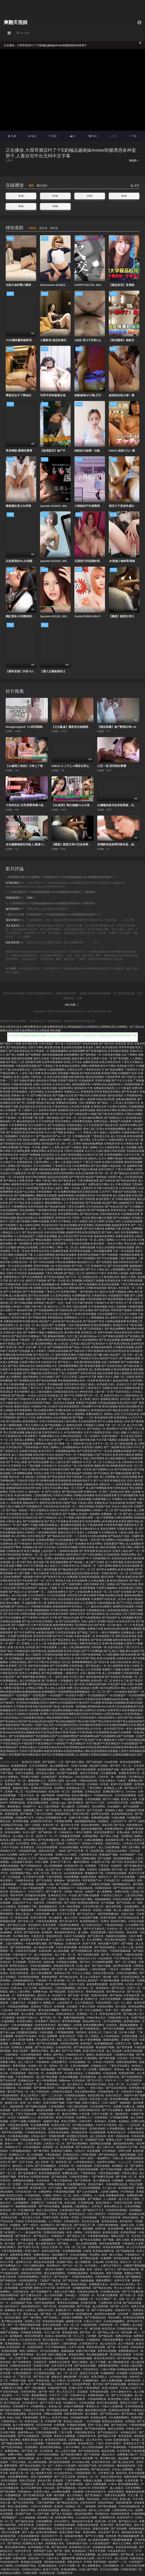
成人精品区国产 (56, 1324)
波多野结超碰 (91, 1109)
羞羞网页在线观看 (131, 1605)
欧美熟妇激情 (10, 2023)
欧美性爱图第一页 (11, 1949)
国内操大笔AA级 (48, 1102)
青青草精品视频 (15, 1217)
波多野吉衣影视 (133, 1964)
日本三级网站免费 (50, 2341)
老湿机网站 (94, 2444)
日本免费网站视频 (27, 1472)
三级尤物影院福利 (55, 1531)
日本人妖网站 (14, 1165)
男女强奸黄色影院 (126, 1938)
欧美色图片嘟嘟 (20, 1564)
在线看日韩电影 (34, 1450)
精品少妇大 (30, 2455)
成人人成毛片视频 (128, 2448)
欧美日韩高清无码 (110, 1061)
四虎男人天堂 (88, 2318)
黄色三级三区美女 (96, 1128)
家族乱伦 (114, 2374)
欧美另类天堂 (136, 1620)
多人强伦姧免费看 (91, 2097)
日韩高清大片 (30, 1135)
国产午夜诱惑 (38, 1616)
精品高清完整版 (89, 1572)
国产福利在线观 (40, 1956)
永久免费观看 (78, 1575)
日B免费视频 (74, 1875)
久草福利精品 (84, 2193)
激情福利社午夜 (83, 1087)
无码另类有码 (80, 1383)
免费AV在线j (130, 1890)
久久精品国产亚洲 (112, 2366)
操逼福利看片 (85, 1183)
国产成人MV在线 (40, 1620)
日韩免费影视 (111, 2518)
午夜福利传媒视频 (39, 2141)
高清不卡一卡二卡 (47, 1834)
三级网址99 (14, 2304)
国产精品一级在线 (21, 1509)
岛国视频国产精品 (24, 1871)
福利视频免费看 (104, 2255)
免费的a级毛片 (102, 1413)
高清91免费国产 (20, 1575)
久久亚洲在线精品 (72, 1294)
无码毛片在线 (46, 1472)
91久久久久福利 (96, 1150)
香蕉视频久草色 (125, 2540)
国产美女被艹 (120, 2274)
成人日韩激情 (27, 1457)
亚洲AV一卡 (53, 2300)
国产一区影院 (33, 1823)
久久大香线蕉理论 (112, 1146)
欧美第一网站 (38, 1180)
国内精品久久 (26, 1890)
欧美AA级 (122, 2200)
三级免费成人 (133, 2204)
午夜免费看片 (38, 1435)
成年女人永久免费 (24, 2511)
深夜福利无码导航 (88, 2270)
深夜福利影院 (91, 1645)
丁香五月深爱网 (83, 1206)
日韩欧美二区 (96, 1564)
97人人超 (94, 2551)
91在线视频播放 (73, 1538)
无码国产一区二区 (56, 2171)
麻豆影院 (36, 1938)
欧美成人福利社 (59, 1187)
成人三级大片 (53, 2060)
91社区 (53, 2115)
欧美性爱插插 (48, 1982)
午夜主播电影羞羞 (93, 1180)
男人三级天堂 (63, 1461)
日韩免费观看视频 (54, 1908)
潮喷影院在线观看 (51, 1194)
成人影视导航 (8, 2307)
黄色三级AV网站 (76, 1420)
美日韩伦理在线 (19, 1938)
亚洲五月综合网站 (57, 1486)
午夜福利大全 (113, 1302)
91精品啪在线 (90, 1886)
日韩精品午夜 (47, 1405)
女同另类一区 (134, 1398)
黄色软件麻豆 (31, 1316)
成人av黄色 (46, 2011)
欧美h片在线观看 (24, 1427)
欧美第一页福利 (108, 1572)
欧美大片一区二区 (43, 2263)
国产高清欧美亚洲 (101, 2492)
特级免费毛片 (87, 2060)
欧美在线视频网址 (112, 1324)
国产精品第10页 (112, 1124)
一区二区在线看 (21, 1176)
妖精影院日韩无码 (71, 1109)
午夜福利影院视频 (26, 1065)
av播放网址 (97, 2189)
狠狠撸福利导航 (23, 2196)
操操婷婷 (21, 2104)
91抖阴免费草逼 (86, 2278)
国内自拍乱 (14, 2500)
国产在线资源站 (129, 1509)
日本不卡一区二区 (108, 1442)
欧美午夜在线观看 (86, 1767)
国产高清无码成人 (129, 1390)
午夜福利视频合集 (52, 2426)
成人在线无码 (21, 2344)
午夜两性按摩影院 (77, 1923)
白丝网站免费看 (67, 1268)
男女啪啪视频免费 (54, 2537)
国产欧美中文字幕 (49, 2322)
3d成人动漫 (67, 2415)
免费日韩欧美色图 (94, 2015)
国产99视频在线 (110, 1209)
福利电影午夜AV (40, 1575)
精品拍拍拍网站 (95, 1076)
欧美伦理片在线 (37, 1486)
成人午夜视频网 (9, 1535)
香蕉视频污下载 (32, 1904)
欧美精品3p (25, 2514)
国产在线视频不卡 (96, 2289)
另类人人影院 (39, 1841)
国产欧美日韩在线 (131, 1342)
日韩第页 (95, 1867)
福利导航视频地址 (117, 1912)
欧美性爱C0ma (64, 2011)
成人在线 (47, 2026)
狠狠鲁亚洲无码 (26, 1183)
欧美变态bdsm (13, 1986)
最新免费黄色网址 (71, 1623)
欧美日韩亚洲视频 (41, 1176)
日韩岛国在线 (80, 1387)
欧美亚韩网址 (98, 1224)
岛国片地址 (136, 1912)
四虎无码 (47, 1901)
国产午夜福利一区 (14, 1117)
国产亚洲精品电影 (24, 1283)
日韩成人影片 (85, 2134)
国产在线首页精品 (120, 1364)
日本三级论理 (8, 1890)
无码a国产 (25, 2023)
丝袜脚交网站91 (114, 1827)
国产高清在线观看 (132, 1265)
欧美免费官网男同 (11, 1912)
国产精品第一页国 (93, 1538)
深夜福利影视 (44, 2503)
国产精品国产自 (119, 1616)
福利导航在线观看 (73, 1557)
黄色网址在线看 (122, 1594)
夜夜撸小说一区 (23, 1095)
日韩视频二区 (42, 2041)
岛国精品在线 (103, 1276)
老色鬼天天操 (14, 1279)
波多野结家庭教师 (52, 1061)
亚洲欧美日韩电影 (43, 1468)
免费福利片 (135, 2067)
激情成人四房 (130, 1420)
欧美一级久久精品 (24, 2255)
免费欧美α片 (106, 1501)
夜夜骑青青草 (14, 1631)
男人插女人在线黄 (63, 1686)
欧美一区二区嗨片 (70, 2100)
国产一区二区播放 (27, 1642)
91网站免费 (108, 2570)
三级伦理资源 (38, 1198)
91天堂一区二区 (97, 1461)
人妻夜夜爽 (79, 2296)
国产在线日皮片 (95, 1912)
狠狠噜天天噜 (129, 2318)
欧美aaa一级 (8, 2071)
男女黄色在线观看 (95, 2326)
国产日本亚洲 (33, 1579)
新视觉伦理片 (69, 1157)
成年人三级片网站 (33, 1989)
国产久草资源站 (26, 1290)
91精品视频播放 (94, 1838)
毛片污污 (138, 1927)
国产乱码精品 (107, 1472)
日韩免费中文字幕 (99, 1405)
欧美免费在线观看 (77, 1339)
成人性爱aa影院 (29, 1294)
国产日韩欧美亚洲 (14, 1579)
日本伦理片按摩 (131, 2526)
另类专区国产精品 (93, 1657)
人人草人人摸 (134, 1945)
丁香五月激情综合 (43, 1509)
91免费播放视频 (125, 2248)
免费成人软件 (18, 2141)
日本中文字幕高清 (16, 1464)
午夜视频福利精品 (69, 2148)
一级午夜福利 (99, 1290)
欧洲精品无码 (123, 1479)
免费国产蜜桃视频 (47, 2267)
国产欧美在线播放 (67, 1276)
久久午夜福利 (123, 1087)
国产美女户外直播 (63, 1520)
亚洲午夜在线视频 (120, 1642)
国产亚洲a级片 (16, 2496)
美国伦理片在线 (87, 1442)
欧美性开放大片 (121, 1394)
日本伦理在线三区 (99, 1904)
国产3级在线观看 (106, 2045)
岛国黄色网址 (66, 1087)
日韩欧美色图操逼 (21, 1083)
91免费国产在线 (109, 1597)
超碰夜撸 (118, 2204)
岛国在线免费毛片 (65, 1590)
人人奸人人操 (46, 1642)
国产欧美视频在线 (96, 1050)
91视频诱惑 (7, 2341)
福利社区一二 (113, 1483)
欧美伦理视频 (135, 1568)
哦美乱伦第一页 (22, 2237)
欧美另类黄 (58, 1923)
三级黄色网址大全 (47, 2511)
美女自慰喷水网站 (119, 2089)
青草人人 (99, 2415)
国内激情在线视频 (98, 1361)
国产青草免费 (95, 1549)
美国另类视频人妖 (57, 1265)
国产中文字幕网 (81, 1394)
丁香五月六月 (44, 1387)
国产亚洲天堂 (106, 1934)
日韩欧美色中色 (78, 1564)
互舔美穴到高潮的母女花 (90, 561)
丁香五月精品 (84, 2459)
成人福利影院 (123, 1664)
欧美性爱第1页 (48, 2152)
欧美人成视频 (14, 1409)
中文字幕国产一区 (16, 2300)
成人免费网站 (113, 1890)
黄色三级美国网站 (83, 2503)
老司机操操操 (19, 1091)
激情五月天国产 (37, 2403)
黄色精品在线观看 (105, 2559)
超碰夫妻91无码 (81, 1058)
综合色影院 (50, 2148)
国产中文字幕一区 (81, 1849)
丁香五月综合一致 (29, 1793)
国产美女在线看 (44, 1853)
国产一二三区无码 (88, 2093)
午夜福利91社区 (103, 1793)
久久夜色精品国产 (35, 1235)
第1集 (21, 196)
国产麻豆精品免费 (77, 1490)
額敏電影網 (12, 942)
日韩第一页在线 (89, 1217)
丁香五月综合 (58, 1597)
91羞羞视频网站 (56, 1069)
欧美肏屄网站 (82, 1290)
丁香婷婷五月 (132, 1069)
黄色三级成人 (96, 1383)
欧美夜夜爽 (114, 2145)
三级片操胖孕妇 (110, 2500)
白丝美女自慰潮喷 (35, 1265)
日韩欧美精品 (93, 1353)
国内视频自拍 (52, 1612)
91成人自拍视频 (121, 1246)
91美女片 (128, 2148)
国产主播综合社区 (87, 2292)
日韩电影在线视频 (95, 2466)
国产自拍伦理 (39, 2078)
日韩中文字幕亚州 (10, 1335)
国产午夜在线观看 (55, 1645)
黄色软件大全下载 (31, 2148)
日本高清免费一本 (52, 1912)
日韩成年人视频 (31, 1305)
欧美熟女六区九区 (69, 1660)
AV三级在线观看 (129, 1442)
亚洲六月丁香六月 (61, 1860)
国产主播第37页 (28, 1623)
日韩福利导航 (62, 1901)
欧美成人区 (107, 2403)
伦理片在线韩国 (56, 1420)
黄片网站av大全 (129, 1989)
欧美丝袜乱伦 (101, 1642)
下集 (133, 135)
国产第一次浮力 (27, 2307)
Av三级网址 (82, 2562)
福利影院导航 (78, 2533)
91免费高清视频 (26, 1298)
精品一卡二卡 (132, 1623)
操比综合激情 (67, 2315)
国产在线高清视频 (87, 1043)
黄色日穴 (77, 2019)
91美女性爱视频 (129, 1368)
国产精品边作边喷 (77, 1616)
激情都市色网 (33, 1061)
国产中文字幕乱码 (102, 1927)
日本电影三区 (118, 1878)
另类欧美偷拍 (88, 2211)
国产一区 (66, 2322)
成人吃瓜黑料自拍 (98, 2485)
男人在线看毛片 (135, 1838)
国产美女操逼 (36, 1357)
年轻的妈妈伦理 (83, 2559)
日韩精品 (15, 1989)
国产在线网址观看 (97, 1952)
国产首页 (117, 1860)
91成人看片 (94, 1964)
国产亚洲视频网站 (86, 1509)
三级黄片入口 (33, 1109)
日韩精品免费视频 (11, 1808)
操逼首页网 (131, 2366)
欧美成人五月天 (67, 1682)
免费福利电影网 (23, 1320)
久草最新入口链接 (101, 1424)
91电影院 (117, 1864)
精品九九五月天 (20, 1187)
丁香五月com (90, 2056)
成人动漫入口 (60, 1564)
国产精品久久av (26, 1590)
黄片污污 (23, 2270)
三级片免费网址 (23, 1941)
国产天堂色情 (95, 1808)
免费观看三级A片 (33, 1808)
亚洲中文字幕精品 (71, 1220)
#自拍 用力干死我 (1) (87, 340)
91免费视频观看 (50, 2233)
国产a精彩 (137, 1941)
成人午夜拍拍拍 (51, 1952)
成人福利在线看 (103, 2459)
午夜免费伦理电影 (56, 1209)
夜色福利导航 (80, 2230)
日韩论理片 (128, 2119)
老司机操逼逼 (15, 2222)
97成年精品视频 (123, 1978)
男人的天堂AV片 (63, 2304)
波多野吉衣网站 (131, 1124)
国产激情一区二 (68, 1442)
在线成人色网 (13, 2030)
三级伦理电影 (127, 2341)
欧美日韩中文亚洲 (117, 2048)
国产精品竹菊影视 (42, 2270)
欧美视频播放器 (128, 2041)
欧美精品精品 (31, 1368)
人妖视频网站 (73, 2200)
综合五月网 (127, 2455)
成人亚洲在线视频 (108, 1368)
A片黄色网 (82, 2285)
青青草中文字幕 (84, 1327)
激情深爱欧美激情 (74, 1353)
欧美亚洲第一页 (73, 2344)
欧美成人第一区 (86, 2470)
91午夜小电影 (8, 2034)
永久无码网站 (105, 1938)
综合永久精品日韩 (126, 1505)
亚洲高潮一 (47, 2418)
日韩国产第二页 (63, 2082)
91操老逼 (33, 2278)
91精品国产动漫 (114, 2385)
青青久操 (41, 2067)
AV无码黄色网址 (81, 1431)
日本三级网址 (66, 1139)
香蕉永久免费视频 (122, 2433)
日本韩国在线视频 (42, 1974)
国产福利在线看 (41, 2304)
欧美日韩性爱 (47, 1915)
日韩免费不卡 (72, 2403)
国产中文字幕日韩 (48, 1660)
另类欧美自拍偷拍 (104, 2130)
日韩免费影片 (84, 1882)
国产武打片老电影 (71, 1634)
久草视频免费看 (17, 2119)
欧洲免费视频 (22, 1128)
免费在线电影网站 (11, 2063)
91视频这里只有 (27, 1172)
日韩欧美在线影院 (96, 2089)
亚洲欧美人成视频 (45, 2045)
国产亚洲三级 (92, 2448)
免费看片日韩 (103, 1627)
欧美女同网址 (103, 1542)
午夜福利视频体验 (129, 1949)
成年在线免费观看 (16, 2245)
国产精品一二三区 (21, 1257)
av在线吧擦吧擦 (9, 1191)
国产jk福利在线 (75, 1309)
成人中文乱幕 (121, 1135)
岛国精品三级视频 (107, 1279)
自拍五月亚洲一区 (104, 2245)
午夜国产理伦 (102, 2282)
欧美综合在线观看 (72, 1401)
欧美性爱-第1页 (124, 1043)
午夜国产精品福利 (64, 2459)
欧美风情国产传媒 (109, 1767)
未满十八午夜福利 (133, 2463)
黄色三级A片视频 (13, 1505)
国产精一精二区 (109, 1172)
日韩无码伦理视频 (65, 1231)
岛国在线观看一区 (93, 1634)
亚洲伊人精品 (128, 1549)
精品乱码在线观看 (63, 1176)
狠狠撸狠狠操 (49, 1609)
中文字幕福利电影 (77, 1586)
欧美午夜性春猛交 (123, 1486)
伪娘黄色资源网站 (127, 1934)
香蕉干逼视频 (28, 2274)
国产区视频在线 (129, 1468)
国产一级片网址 (86, 2315)
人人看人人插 (74, 1645)
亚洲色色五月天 (65, 1893)
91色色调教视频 (100, 2074)
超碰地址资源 (21, 1786)
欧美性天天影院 (31, 1760)
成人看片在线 (85, 1682)
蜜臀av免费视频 (90, 1065)
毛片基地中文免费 (36, 1875)
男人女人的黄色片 (104, 1974)
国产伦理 (61, 1927)
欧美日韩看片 (59, 2245)
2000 (30, 897)
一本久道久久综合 (81, 2215)
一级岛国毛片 (24, 1313)
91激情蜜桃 (61, 2514)
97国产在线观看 (122, 1254)
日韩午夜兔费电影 (11, 2226)
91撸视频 (25, 2182)
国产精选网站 (14, 1538)
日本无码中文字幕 (118, 2363)
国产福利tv (130, 1993)
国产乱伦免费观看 (45, 1276)
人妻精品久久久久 (21, 1231)
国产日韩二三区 (95, 1265)
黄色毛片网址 (129, 1243)
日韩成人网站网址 (16, 1827)
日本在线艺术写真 (118, 1801)
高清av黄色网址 (29, 1494)
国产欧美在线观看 (43, 1461)
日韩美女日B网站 (69, 1494)
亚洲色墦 (67, 1856)
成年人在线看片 (65, 1498)
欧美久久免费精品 (38, 1671)
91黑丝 (112, 1919)
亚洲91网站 (14, 2533)
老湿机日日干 (132, 1383)
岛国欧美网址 (119, 1139)
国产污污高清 (132, 1601)
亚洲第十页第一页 (101, 1058)
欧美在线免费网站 (21, 2248)
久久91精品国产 (15, 1675)
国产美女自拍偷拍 (98, 2463)
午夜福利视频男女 (51, 2056)
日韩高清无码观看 (34, 1949)
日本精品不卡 (77, 1313)
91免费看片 (63, 2019)
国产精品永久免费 (19, 1180)
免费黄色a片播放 (49, 1442)
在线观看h (108, 1867)
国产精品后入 (88, 2233)
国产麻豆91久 (70, 2097)
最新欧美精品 (31, 1405)
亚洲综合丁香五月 (57, 2004)
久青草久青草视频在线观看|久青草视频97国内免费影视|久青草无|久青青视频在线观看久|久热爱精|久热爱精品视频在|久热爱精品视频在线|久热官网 (72, 1753)
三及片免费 (123, 2429)
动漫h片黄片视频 (79, 1816)
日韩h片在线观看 (77, 1150)
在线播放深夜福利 (65, 1642)
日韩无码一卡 (132, 2551)
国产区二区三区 (34, 1157)
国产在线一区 (39, 2296)
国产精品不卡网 (66, 2366)
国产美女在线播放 (19, 1616)
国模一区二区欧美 (132, 1376)
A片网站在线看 (58, 1827)
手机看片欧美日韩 (29, 1087)
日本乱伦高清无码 (121, 2537)
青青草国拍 (30, 2562)
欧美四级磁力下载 (109, 2544)
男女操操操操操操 (94, 2226)
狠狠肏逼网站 (135, 2037)
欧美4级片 (110, 2041)
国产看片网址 (90, 2148)
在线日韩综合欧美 (130, 1660)
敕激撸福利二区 (9, 1268)
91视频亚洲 (134, 1816)
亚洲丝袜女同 (44, 2381)
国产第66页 (84, 2540)
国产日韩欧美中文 (30, 1398)
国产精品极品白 (67, 1542)
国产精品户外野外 (118, 2466)
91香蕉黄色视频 (111, 1054)
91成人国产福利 (22, 2570)
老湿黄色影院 (92, 2344)
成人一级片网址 (84, 1139)
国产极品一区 (58, 1657)
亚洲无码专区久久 (60, 1431)
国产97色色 (137, 2304)
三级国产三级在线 (109, 2278)
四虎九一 (114, 2085)
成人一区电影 (110, 2455)
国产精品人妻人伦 (18, 2333)
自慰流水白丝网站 (120, 1849)
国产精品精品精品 (132, 1180)
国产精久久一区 (132, 2326)
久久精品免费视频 (58, 1254)
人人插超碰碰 (96, 2514)
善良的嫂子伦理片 (119, 1941)
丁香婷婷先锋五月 (93, 1069)
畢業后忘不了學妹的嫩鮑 (21, 395)
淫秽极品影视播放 (90, 1494)
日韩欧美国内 (123, 2126)
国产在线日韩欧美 (19, 1339)
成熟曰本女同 (97, 2307)
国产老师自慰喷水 (78, 1620)
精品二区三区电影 (91, 2037)
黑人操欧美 (69, 1804)
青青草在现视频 (22, 2352)
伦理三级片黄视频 (29, 1220)
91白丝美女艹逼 (73, 1464)
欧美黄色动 (28, 1845)
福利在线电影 (118, 1095)
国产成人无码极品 (130, 2511)
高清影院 (139, 2389)
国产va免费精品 (40, 1213)
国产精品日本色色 (28, 2056)
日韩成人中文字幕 (88, 2407)
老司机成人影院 (45, 1771)
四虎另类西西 (38, 2492)
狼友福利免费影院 (96, 1117)
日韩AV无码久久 (23, 1490)
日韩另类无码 (82, 1594)
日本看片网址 (65, 2429)
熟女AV (103, 2056)
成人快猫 (72, 1779)
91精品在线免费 (130, 1897)
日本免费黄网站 (87, 1165)
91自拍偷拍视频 (69, 1845)
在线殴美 (63, 2222)
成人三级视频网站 (129, 1268)
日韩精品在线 (40, 2182)
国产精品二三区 (15, 1061)
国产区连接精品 (89, 1967)
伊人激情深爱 (71, 2185)
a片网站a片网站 (42, 1686)
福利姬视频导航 (81, 1083)
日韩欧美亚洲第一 (132, 2174)
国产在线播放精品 (16, 1527)
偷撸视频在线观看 (78, 2204)
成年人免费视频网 (18, 2485)
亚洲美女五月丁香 (51, 2444)
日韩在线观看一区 (55, 2237)
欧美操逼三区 (63, 1394)
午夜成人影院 (91, 1501)
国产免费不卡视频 (35, 1523)
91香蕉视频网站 (116, 1154)
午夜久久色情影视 (21, 2407)
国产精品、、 (115, 2241)
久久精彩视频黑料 (21, 1583)
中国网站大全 (125, 1498)
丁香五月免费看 (99, 2537)
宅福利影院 (33, 1797)
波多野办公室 (79, 2259)
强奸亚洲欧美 (76, 1801)
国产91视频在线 (40, 1372)
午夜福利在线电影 (60, 1058)
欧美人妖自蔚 (61, 1583)
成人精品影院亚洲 (54, 2363)
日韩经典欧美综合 (118, 1213)
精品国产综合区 (117, 1357)
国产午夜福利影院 (130, 1886)
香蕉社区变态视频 (16, 1254)
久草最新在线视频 (133, 1346)
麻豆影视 (5, 2329)
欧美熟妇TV (96, 2222)
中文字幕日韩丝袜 (93, 1302)
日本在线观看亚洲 (70, 2226)
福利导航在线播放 (46, 1664)
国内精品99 (79, 1878)
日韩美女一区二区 (101, 2141)
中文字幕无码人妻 (65, 2500)
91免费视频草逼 (92, 1294)
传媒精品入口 (72, 1091)
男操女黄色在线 (135, 1331)
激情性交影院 (75, 1209)
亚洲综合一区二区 (41, 1553)
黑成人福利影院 (131, 1372)
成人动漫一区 (38, 1324)
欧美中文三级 (130, 1679)
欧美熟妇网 (94, 1945)
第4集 (124, 196)
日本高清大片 (55, 1464)
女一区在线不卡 (71, 1993)
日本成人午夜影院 (131, 2060)
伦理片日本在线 (45, 1283)
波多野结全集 (49, 1268)
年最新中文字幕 (101, 1860)
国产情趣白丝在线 (65, 1095)
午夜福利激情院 (45, 2093)
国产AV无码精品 (49, 1368)
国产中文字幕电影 (63, 1327)
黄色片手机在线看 (14, 1586)
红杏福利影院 (121, 1553)
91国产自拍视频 (130, 1590)
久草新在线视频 (48, 2226)
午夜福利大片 (82, 1257)
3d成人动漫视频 (127, 1305)
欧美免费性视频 (14, 2100)
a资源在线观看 (84, 2108)
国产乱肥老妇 (113, 1309)
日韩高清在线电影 (24, 2211)
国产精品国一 (27, 1394)
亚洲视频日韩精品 (47, 2211)
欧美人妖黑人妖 (18, 1645)
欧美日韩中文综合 (49, 1453)
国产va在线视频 (20, 1372)
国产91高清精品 (67, 2045)
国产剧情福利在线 (14, 1143)
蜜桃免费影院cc (61, 1202)
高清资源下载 (64, 1668)
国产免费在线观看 (75, 2104)
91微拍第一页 (133, 2307)
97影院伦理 (11, 1964)
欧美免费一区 (12, 2459)
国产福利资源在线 (19, 1050)
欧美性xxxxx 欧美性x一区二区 (41, 2285)
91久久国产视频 (56, 1132)
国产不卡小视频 (19, 2537)
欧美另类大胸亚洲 (129, 1453)
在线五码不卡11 (30, 1901)
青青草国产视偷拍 (132, 1309)
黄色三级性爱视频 (55, 1568)
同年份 (54, 228)
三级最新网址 (49, 2315)
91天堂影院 (22, 1841)
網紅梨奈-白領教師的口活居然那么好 (29, 616)
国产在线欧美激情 (24, 1080)
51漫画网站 (116, 2056)
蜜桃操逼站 (14, 1804)
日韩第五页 (97, 2359)
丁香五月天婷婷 (98, 1161)
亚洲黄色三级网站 (132, 1834)
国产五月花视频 (56, 2422)
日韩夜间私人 (8, 1313)
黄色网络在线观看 (79, 1523)
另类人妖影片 (97, 1620)
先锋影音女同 (132, 1657)
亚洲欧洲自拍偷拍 (55, 2189)
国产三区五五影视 (74, 1376)
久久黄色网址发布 (122, 1276)
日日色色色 (110, 2078)
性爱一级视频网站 (65, 2255)
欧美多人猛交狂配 (44, 2366)
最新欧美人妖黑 (13, 2559)
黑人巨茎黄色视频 (21, 1431)
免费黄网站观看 (100, 1816)
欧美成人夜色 (26, 2067)
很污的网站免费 (50, 1479)
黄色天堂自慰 (80, 1653)
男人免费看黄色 (22, 2566)
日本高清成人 (85, 1664)
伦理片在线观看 (76, 1908)
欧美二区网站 (54, 1557)
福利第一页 (53, 2282)
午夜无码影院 (119, 2000)
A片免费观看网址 (28, 2418)
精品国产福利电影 (101, 1176)
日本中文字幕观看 (41, 1564)
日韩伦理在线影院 (79, 1435)
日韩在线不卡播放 (24, 2093)
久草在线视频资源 (99, 2533)
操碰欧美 (53, 2415)
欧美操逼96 (12, 2274)
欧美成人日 (118, 2030)
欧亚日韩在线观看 (16, 2403)
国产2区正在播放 (95, 1309)
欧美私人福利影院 (86, 1368)
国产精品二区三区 (87, 1272)
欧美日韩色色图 (106, 2322)
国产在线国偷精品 (47, 1172)
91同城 (100, 2023)
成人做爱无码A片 (94, 2241)
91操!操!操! (53, 1949)
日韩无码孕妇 (85, 2389)
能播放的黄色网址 (59, 2492)
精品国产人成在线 (60, 1320)
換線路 (134, 160)
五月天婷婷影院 (39, 1764)
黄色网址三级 (114, 2514)
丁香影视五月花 (103, 1135)
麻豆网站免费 (84, 1331)
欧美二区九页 (44, 1871)
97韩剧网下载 (108, 2418)
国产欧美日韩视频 (110, 1638)
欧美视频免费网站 (118, 1128)
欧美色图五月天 (9, 1849)
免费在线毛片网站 (104, 1183)
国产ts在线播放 (130, 1217)
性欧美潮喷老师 (128, 2411)
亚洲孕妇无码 (101, 1106)
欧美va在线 (17, 1797)
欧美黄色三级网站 (111, 2148)
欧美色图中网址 (133, 2514)
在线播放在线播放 (50, 2030)
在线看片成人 (121, 1176)
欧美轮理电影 (31, 2233)
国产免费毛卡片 (47, 2167)
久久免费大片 (26, 2037)
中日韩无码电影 (66, 2389)
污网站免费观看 (106, 2182)
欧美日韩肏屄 (69, 1612)
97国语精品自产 (22, 2215)
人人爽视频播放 (106, 1316)
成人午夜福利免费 (101, 1523)
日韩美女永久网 (58, 2067)
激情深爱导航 (77, 1076)
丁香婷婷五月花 (68, 1165)
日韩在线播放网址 (95, 2496)
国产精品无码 (30, 1335)
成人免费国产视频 (57, 2174)
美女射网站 (99, 1804)
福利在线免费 (136, 1653)
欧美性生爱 (120, 2285)
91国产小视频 (59, 2119)
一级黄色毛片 (80, 1671)
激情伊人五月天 (103, 1157)
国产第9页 (26, 1812)
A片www (131, 1790)
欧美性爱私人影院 (29, 2400)
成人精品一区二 (52, 2326)
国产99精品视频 (42, 1583)
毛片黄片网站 (133, 1546)
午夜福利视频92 (60, 2452)
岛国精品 (10, 1982)
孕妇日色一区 (22, 1475)
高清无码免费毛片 (105, 1830)
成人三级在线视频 (27, 1453)
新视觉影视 (12, 1812)
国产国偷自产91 (19, 1956)
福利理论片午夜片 (109, 1272)
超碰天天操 (30, 2226)
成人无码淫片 (13, 1908)
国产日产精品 (24, 1202)
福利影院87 (20, 2115)
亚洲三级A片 (85, 2248)
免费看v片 (64, 2000)
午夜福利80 (70, 2060)
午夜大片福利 (103, 2004)
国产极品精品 (74, 1568)
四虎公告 (59, 1871)
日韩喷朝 (136, 2466)
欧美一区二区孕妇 (38, 1512)
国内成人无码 (129, 1287)
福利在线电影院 (104, 1675)
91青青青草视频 (122, 1523)
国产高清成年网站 (69, 1982)
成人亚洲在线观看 (132, 1475)
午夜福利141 (44, 2255)
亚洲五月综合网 (32, 2204)
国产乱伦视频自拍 (86, 2433)
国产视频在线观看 (126, 1472)
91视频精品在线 (65, 1331)
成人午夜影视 (39, 2344)
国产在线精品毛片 (21, 2433)
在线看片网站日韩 (38, 1361)
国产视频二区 (8, 1657)
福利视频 (77, 1790)
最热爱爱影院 (96, 2392)
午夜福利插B (112, 2440)
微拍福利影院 (91, 1287)
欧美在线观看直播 (112, 1494)
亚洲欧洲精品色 (56, 1339)
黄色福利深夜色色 (73, 1930)
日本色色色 (24, 2263)
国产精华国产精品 (42, 2359)
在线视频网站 (72, 1054)
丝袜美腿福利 (136, 2163)
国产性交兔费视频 (14, 1531)
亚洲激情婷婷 (19, 1764)
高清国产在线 (91, 2511)
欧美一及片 (130, 2008)
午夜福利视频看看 (92, 2167)
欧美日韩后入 (13, 2378)
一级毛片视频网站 (118, 1631)
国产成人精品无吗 (47, 2463)
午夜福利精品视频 (116, 2189)
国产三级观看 (117, 1446)
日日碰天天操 (64, 1405)
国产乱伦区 (131, 1986)
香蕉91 (71, 2052)
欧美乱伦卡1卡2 (97, 1956)
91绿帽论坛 (122, 2400)
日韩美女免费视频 (11, 2555)
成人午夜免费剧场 (79, 2422)
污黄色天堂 (48, 1934)
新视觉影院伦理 (90, 1091)
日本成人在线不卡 (44, 2389)
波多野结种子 (8, 1350)
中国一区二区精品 (112, 2034)
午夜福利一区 (38, 1339)
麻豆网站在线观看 (75, 2156)
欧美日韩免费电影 (10, 1379)
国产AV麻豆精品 (100, 2381)
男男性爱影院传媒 (84, 2322)
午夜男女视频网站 (115, 1586)
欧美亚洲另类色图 (52, 2548)
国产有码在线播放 (101, 2204)
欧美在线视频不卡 (54, 2204)
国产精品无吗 (129, 2544)
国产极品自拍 (127, 1172)
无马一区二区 (125, 2322)
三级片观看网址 (89, 1102)
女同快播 (75, 2004)
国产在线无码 (31, 2426)
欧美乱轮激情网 (90, 1172)
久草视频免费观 (87, 2030)
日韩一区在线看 (71, 2282)
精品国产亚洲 (31, 1668)
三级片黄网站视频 (115, 1564)
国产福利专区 (107, 1043)
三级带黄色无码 (88, 1853)
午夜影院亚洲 (76, 2237)
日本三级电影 (90, 1220)
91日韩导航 (43, 2452)
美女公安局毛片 (66, 2093)
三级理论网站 (47, 1161)
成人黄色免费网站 (34, 2555)
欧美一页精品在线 (21, 2137)
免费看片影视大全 (21, 1686)
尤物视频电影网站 (71, 1450)
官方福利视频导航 (133, 1494)
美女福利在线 (30, 1106)
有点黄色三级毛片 (43, 1383)
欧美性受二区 (115, 2159)
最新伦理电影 (136, 2282)
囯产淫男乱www (20, 2415)
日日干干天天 (33, 2559)
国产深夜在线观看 (97, 1893)
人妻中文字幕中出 (24, 2267)
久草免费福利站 (55, 2074)
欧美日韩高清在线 (93, 1191)
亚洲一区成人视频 (124, 1431)
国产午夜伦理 (82, 1176)
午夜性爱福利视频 (10, 1305)
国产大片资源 (107, 1479)
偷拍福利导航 (36, 1309)
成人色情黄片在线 (108, 2470)
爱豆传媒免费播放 (67, 2008)
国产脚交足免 (112, 2222)
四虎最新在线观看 (44, 1893)
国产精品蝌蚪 (74, 2489)
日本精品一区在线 (98, 1782)
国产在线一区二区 (74, 1117)
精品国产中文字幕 (86, 2526)
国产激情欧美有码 (76, 2085)
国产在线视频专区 (35, 1505)
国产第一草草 (103, 2389)
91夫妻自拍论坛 (104, 2071)
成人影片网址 (27, 1535)
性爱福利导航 (13, 2074)
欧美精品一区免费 (14, 1634)
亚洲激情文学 (121, 2311)
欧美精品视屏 (11, 1327)
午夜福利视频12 (91, 1453)
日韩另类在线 (54, 1505)
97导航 (18, 2562)
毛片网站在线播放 (127, 2122)
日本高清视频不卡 (38, 1527)
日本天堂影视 (91, 1464)
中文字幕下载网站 (114, 1438)
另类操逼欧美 (86, 1080)
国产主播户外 (62, 1890)
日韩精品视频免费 (126, 1320)
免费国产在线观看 (94, 1401)
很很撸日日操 (55, 1287)
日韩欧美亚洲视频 (57, 1235)
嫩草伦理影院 (81, 1860)
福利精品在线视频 (42, 1246)
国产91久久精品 (108, 1268)
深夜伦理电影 (8, 1276)
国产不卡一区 (87, 1276)
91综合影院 (51, 2348)
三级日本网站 (62, 1246)
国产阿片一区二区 (121, 1764)
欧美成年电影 (72, 2507)
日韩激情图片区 (110, 1557)
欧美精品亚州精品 (110, 1091)
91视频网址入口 (68, 2115)
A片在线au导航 (32, 2378)
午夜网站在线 (99, 1083)
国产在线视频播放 (24, 1927)
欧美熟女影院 (129, 1109)
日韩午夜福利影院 (96, 2300)
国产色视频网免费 (46, 1183)
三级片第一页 (110, 1390)
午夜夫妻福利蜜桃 (65, 2248)
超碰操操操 (126, 2348)
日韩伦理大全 (74, 1657)
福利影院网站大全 (55, 1364)
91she (55, 2041)
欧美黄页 (49, 2259)
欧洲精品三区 (14, 1568)
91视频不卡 (50, 2000)
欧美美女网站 (121, 2004)
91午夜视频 (116, 1901)
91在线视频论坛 (89, 1409)
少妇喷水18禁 (13, 1934)
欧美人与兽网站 (134, 2193)
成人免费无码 (8, 1945)
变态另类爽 (59, 2370)
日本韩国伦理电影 (118, 1050)
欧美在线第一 (112, 1243)
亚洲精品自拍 (120, 2152)
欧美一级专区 (8, 2270)
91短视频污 (115, 1804)
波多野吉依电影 (100, 1812)
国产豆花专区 (110, 1453)
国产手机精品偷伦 (50, 2097)
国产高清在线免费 (55, 1357)
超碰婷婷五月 (135, 1202)
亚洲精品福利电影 (104, 1682)
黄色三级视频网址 (10, 1135)
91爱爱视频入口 (107, 1498)
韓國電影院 (12, 897)
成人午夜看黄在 (89, 1638)
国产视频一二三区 (92, 1416)
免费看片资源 (53, 2337)
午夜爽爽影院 (27, 1206)
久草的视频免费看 (115, 1250)
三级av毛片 (56, 2200)
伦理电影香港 (85, 1609)
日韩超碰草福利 (30, 1849)
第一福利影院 (119, 1775)
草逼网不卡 (30, 1804)
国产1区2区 (103, 2304)
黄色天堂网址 (111, 2119)
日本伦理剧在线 (43, 2407)
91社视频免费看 (84, 2122)
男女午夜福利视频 (21, 1383)
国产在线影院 (17, 1132)
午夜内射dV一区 (30, 1952)
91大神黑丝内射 (133, 1143)
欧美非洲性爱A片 (82, 1793)
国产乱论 (120, 1823)
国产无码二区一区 (70, 2015)
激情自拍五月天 (75, 1531)
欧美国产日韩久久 (47, 2015)
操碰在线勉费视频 (96, 1143)
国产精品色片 (124, 1535)
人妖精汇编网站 (17, 2193)
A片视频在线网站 (16, 1243)
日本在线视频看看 (48, 1627)
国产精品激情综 (103, 1612)
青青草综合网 (52, 1501)
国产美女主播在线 (104, 1228)
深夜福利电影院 (55, 2437)
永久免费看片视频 (34, 2074)
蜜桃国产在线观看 (124, 1120)
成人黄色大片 (106, 2082)
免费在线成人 (105, 1120)
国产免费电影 (33, 1054)
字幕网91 (36, 2326)
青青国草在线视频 (101, 1254)
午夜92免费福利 (102, 1350)
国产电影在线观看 (90, 1072)
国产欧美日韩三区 (77, 2537)
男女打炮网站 (87, 1627)
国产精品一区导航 (32, 1146)
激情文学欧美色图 (117, 1150)
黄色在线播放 (119, 1405)
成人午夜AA (114, 2378)
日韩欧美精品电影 (110, 1287)
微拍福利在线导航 (57, 2533)
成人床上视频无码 (132, 1908)
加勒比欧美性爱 (108, 1098)
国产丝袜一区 (124, 1867)
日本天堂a (19, 2060)
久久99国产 (20, 2085)
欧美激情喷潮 (68, 1479)
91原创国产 (66, 2562)
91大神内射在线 (92, 1390)
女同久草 (56, 2159)
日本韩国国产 (128, 1853)
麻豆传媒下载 (49, 1560)
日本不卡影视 (134, 2344)
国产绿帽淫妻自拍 (43, 1095)
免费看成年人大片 (85, 1316)
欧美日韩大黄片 (52, 1938)
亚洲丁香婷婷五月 (14, 1450)
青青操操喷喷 (62, 1974)
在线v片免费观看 (126, 2403)
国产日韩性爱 (93, 1198)
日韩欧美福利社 (131, 2337)
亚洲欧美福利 (72, 1409)
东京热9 (38, 2237)
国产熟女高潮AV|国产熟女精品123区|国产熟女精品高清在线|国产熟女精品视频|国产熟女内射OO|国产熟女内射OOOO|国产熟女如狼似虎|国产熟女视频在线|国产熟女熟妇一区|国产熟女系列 (72, 1720)
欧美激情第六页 (114, 1634)
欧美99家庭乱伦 (42, 1257)
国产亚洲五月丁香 (132, 1302)
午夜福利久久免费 (39, 2245)
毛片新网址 (41, 1997)
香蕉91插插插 (92, 2455)
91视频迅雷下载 (37, 1254)
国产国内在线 (40, 1930)
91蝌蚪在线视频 (50, 1220)
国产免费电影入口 (67, 2263)
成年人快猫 (27, 2241)
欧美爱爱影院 (55, 1217)
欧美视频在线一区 (57, 1816)
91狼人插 (23, 2159)
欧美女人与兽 (129, 1797)
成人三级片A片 (9, 2148)
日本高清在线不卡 (52, 2163)
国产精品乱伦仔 (74, 2548)
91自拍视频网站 (19, 1209)
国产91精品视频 (34, 1302)
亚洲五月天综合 (73, 1061)
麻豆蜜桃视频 (19, 1357)
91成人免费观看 (27, 2011)
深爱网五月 (60, 2126)
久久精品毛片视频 (11, 2518)
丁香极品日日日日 (52, 1782)
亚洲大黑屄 (30, 2526)
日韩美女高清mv (108, 2566)
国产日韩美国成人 (104, 1327)
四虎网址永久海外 (103, 2540)
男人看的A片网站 (92, 2507)
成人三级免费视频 (109, 1845)
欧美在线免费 (85, 1228)
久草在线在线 (19, 1446)
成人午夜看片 (46, 1350)
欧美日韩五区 (91, 2034)
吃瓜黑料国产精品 (19, 1213)
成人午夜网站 (8, 1183)
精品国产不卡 (92, 1557)
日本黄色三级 (29, 2474)
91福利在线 (90, 2411)
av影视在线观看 (54, 1631)
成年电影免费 (30, 1043)
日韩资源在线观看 (119, 1871)
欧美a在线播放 (80, 1224)
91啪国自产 (105, 2233)
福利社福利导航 (104, 2248)
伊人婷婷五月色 (69, 2037)
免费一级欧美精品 (52, 1117)
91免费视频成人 (18, 1679)
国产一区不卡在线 (74, 2159)
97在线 (81, 1893)
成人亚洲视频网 (53, 1864)
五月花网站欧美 (116, 1531)
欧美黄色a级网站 (10, 1930)
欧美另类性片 (113, 1169)
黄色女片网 (113, 2477)
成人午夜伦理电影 (126, 1183)
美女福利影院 (85, 2255)
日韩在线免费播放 (79, 1261)
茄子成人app (30, 2030)
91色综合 (134, 2023)
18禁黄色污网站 (64, 1413)
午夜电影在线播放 (92, 1243)
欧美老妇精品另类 (129, 2011)
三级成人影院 (135, 1531)
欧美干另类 (99, 1941)
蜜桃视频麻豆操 (64, 1283)
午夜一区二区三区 (123, 1424)
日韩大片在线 (89, 1982)
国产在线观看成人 (112, 2026)
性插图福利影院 (40, 2159)
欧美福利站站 (108, 1409)
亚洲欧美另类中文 (130, 1771)
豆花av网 (10, 2263)
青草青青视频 (127, 1046)
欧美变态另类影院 (113, 2437)
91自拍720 (6, 2489)
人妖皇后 (69, 1938)
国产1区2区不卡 (76, 1919)
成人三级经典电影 (33, 1538)
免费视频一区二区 (116, 1512)
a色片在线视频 (47, 1498)
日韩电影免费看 (63, 1819)
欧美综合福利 (49, 1072)
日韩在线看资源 (69, 2211)
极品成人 (70, 2163)
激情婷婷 (13, 2507)
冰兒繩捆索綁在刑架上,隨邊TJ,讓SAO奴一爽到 (35, 844)
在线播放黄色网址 (29, 2548)
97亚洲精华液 (77, 2208)
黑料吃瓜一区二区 (90, 2008)
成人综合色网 (27, 1594)
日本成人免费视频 (16, 1361)
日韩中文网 (30, 2152)
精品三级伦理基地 (99, 1457)
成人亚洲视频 (88, 1279)
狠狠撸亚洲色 (27, 1228)
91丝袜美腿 (48, 2374)
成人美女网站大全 (132, 1102)
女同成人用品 (124, 1220)
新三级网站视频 (20, 1424)
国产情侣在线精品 (16, 1046)
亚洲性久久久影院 (66, 1853)
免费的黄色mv (98, 2252)
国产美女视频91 (106, 1165)
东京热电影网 (88, 1579)
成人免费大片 (19, 1309)
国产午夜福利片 (31, 1542)
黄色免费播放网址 (116, 2023)
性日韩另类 (131, 2378)
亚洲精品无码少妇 (28, 2071)
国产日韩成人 (106, 2315)
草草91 (26, 1930)
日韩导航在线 (75, 2289)
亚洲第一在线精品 (18, 2122)
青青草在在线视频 (120, 2300)
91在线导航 (112, 1760)
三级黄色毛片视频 (78, 1867)
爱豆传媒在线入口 (110, 2337)
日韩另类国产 (46, 1043)
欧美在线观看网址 (131, 1760)
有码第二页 (52, 2440)
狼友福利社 (42, 1923)
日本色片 (5, 2208)
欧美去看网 (128, 1767)
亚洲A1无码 (133, 2385)
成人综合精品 (121, 1612)
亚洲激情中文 (113, 1265)
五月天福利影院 (103, 2196)
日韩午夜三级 (49, 1305)
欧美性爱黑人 (73, 1243)
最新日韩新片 (80, 1161)
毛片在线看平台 (40, 1124)
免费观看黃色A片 (43, 2352)
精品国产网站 (118, 1202)
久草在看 (125, 2111)
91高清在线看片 (133, 1187)
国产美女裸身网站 (124, 2141)
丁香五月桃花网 (67, 1272)
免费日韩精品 (53, 1416)
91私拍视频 (69, 2030)
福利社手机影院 (89, 1771)
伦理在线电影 (77, 1265)
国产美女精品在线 (82, 1320)
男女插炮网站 (37, 1209)
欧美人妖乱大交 (77, 2551)
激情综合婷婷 (82, 1424)
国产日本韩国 (49, 1878)
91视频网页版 (79, 2492)
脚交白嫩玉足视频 (110, 1217)
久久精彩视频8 (118, 1653)
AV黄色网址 (135, 1878)
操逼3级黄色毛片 (84, 2304)
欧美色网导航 (88, 2115)
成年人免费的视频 (24, 2381)
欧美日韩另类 (97, 1372)
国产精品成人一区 (104, 1664)
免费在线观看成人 (57, 1523)
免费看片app (53, 1989)
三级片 (17, 2444)
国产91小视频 (111, 1797)
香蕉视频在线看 (14, 1919)
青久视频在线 (74, 1098)
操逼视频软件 (31, 2063)
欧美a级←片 (21, 1993)
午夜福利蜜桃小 (56, 2448)
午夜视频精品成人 (104, 1609)
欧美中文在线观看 (122, 1782)
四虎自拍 (104, 2030)
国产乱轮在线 (54, 2219)
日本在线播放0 (79, 2145)
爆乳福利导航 (119, 1904)
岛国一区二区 (36, 2300)
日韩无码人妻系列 (107, 2341)
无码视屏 (104, 2433)
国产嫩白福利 (110, 1353)
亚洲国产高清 (11, 1398)
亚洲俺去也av (57, 2078)
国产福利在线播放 (65, 2407)
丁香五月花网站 (130, 1169)
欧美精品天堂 (36, 1516)
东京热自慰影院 (95, 1420)
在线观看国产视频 (129, 1294)
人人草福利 (104, 2219)
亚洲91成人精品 (24, 1331)
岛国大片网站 (36, 1046)
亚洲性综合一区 (98, 1490)
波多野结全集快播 (16, 2315)
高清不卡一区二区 (10, 1438)
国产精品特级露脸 (63, 2433)
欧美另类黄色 (129, 1483)
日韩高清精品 (41, 2137)
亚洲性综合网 (96, 2156)
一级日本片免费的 (112, 2267)
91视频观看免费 (75, 1357)
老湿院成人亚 (101, 1331)
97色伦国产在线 (124, 1682)
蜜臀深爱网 (79, 2463)
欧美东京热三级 (18, 1287)
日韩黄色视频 (8, 2037)
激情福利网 (127, 2374)
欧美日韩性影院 (30, 1971)
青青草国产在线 (113, 2548)
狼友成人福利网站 (50, 1856)
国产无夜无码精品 (74, 2444)
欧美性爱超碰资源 (101, 2171)
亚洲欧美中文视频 (69, 2385)
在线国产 (98, 1890)
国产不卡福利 (137, 1819)
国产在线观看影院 (18, 2078)
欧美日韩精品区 (128, 1579)
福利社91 (56, 2185)
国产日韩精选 (94, 2396)
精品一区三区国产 (79, 1486)
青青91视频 (58, 2137)
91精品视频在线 (133, 1538)
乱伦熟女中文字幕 (96, 1154)
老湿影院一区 (97, 2145)
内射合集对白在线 (14, 1239)
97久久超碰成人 (112, 2008)
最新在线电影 (44, 1113)
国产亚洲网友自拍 (32, 1379)
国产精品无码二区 (52, 1353)
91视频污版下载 (100, 1113)
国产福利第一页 (48, 1830)
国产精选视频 (101, 1202)
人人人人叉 (32, 2163)
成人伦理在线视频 (11, 2448)
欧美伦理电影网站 (69, 1172)
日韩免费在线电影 (85, 1120)
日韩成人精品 (90, 1342)
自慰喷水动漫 (118, 1387)
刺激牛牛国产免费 (26, 2097)
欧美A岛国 (8, 1841)
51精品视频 (119, 1816)
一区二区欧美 (57, 1841)
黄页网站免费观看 (10, 1146)
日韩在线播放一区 (51, 1191)
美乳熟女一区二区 (11, 2477)
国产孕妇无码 (85, 1095)
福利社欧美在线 (130, 1638)
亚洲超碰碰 (50, 2193)
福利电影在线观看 (129, 2559)
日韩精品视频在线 (38, 2329)
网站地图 (55, 1030)
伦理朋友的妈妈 (91, 2174)
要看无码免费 (24, 2529)
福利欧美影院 (124, 1464)
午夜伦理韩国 (57, 1875)
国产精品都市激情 (63, 1206)
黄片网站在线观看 (68, 2318)
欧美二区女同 (127, 1597)
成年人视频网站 (84, 1413)
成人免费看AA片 (60, 1764)
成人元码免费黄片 (121, 1671)
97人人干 (133, 2333)
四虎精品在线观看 (40, 2370)
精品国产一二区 (48, 2562)
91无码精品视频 (133, 2267)
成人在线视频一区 (14, 1109)
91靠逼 (68, 2219)
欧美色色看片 (89, 1845)
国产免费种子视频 (45, 1331)
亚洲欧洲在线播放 (101, 2230)
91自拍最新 (56, 2085)
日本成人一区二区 (65, 2311)
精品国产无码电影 (87, 1472)
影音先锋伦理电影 (43, 2008)
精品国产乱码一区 (71, 1453)
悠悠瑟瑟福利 (107, 1930)
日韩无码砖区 (18, 2278)
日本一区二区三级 (127, 2245)
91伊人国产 (30, 1830)
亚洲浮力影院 (101, 2215)
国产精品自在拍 (81, 1974)
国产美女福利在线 (43, 1231)
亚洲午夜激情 (118, 1435)
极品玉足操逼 (29, 2429)
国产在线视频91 (100, 1257)
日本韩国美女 (14, 1668)
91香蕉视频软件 (77, 2370)
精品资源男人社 (20, 1324)
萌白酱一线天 (124, 1974)
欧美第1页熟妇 (81, 1649)
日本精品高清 (93, 1790)
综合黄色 (63, 2392)
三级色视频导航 (48, 1494)
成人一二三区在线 (29, 2126)
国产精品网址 (22, 1420)
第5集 (21, 206)
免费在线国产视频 (10, 1106)
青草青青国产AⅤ (98, 1878)
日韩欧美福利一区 (90, 2111)
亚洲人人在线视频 (96, 1531)
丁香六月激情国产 (77, 1372)
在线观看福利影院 (14, 1638)
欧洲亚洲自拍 (41, 1320)
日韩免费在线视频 (14, 1098)
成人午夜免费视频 (114, 2037)
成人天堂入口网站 (37, 2200)
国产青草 (74, 1827)
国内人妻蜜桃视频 (11, 1882)
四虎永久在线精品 (11, 1904)
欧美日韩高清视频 (57, 1076)
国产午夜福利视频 (46, 1290)
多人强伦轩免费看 (47, 2037)
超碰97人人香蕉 (53, 1146)
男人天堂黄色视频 (86, 1498)
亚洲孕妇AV (115, 1986)
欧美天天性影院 (107, 2115)
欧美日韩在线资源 (19, 1553)
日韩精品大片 (128, 2063)
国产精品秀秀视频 (123, 1298)
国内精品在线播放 (79, 1254)
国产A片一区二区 (101, 1394)
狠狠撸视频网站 (59, 1050)
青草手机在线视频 (58, 2130)
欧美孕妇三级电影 (131, 1272)
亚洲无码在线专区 (130, 1557)
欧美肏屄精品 (47, 2526)
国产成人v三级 (36, 1342)
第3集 (90, 196)
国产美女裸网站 (114, 1538)
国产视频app (66, 1941)
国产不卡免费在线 (43, 2292)
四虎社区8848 (113, 1993)
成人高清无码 (77, 1235)
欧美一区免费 (95, 1379)
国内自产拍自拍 (12, 1405)
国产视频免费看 (32, 1908)
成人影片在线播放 (63, 1553)
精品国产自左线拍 (30, 1191)
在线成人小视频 (56, 1586)
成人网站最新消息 (30, 2363)
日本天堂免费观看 (127, 1997)
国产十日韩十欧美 (103, 2400)
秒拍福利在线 (58, 1483)
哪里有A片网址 (63, 2048)
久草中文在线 (60, 1313)
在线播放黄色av (77, 1446)
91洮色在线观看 (105, 1535)
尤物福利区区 (96, 1483)
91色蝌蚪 (12, 1853)
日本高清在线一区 (78, 2189)
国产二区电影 (57, 1897)
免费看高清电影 (40, 2108)
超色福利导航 (129, 1379)
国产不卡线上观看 (21, 1461)
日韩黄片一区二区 (108, 1509)
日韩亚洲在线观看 (62, 2122)
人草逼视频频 (93, 1797)
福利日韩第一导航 (119, 1575)
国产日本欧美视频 (18, 2171)
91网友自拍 (58, 1986)
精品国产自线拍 (99, 1764)
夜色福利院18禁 (112, 1416)
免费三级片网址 (113, 2396)
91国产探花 (14, 2019)
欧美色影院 (38, 2437)
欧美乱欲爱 (30, 1915)
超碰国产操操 (93, 2119)
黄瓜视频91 (87, 2023)
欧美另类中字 (52, 1450)
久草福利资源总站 (81, 2130)
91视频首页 (76, 2119)
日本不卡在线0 (11, 1845)
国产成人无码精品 (18, 1974)
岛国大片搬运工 (130, 2100)
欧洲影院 (55, 1930)
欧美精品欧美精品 (126, 1609)
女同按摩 (33, 2315)
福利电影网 (56, 2104)
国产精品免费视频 (60, 1671)
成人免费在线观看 (100, 1246)
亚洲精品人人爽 (113, 1786)
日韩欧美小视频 (37, 2481)
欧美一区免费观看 (28, 1982)
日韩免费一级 (107, 1645)
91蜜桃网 (18, 2259)
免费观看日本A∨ (12, 2285)
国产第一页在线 (70, 1279)
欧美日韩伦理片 (55, 1243)
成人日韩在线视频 (39, 2119)
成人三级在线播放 (49, 1390)
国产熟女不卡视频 (10, 1401)
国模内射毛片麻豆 (24, 1767)
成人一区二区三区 (123, 2370)
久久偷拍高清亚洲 (86, 2337)
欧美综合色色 (66, 2193)
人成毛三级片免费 (29, 1072)
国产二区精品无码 (118, 1490)
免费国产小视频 (120, 1668)
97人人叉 (56, 2333)
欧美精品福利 (80, 1601)
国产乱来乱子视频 (122, 1649)
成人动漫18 (39, 2489)
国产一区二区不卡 (52, 1579)
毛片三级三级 (85, 1335)
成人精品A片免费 (117, 1290)
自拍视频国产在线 (73, 2300)
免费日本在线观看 (38, 2496)
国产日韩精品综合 (31, 1864)
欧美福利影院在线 (123, 1812)
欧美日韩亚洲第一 (16, 2052)
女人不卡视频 (72, 1516)
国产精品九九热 (25, 1923)
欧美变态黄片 (112, 1379)
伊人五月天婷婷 (43, 2248)
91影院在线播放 (34, 1143)
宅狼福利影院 (93, 1324)
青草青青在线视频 (93, 1250)
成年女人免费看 (67, 1183)
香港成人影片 (94, 1132)
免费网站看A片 (83, 1283)
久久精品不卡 (14, 1161)
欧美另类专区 (55, 2178)
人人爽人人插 (64, 1161)
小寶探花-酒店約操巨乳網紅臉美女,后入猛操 (68, 340)
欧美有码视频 (33, 1353)
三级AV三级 (133, 2030)
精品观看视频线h (123, 1856)
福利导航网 (48, 1793)
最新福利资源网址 (115, 1235)
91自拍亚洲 (116, 1956)
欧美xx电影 (124, 1830)
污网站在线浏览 (88, 1779)
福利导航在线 (47, 1649)
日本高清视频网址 (25, 2322)
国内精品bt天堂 (54, 1143)
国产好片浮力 (126, 2078)
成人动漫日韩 (31, 1782)
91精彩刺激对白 (133, 1132)
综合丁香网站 (130, 1054)
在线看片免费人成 (18, 2108)
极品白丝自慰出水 (35, 1217)
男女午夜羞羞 (80, 1475)
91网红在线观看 (39, 2122)
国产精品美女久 (73, 1180)
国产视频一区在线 (86, 1468)
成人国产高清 (57, 1867)
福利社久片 (108, 1875)
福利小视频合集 (116, 2352)
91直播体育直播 (73, 1250)
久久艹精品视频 (37, 1464)
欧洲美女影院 (13, 2233)
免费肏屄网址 (41, 1150)
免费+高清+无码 (22, 2045)
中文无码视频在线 (75, 2485)
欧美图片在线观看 (118, 1161)
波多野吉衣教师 (51, 1109)
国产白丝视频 (23, 1246)
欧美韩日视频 (109, 1072)
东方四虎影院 (19, 1512)
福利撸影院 (71, 2333)
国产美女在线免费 (50, 1294)
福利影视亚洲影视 (65, 2026)
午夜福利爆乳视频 (46, 1941)
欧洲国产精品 (121, 2259)
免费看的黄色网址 (21, 2366)
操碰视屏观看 (64, 1649)
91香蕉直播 (56, 2481)
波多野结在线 (58, 1372)
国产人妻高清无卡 (98, 1387)
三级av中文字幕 (95, 1376)
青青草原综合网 (9, 2348)
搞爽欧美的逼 (91, 1061)
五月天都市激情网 (72, 2455)
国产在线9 (78, 1901)
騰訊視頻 (42, 185)
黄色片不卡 (26, 1853)
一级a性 (64, 1849)
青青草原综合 (128, 1209)
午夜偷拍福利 (84, 2415)
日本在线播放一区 (108, 2060)
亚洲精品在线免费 (29, 2411)
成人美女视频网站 (103, 2126)
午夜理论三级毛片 (120, 1893)
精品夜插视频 (41, 1657)
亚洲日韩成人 (114, 1841)
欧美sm (104, 2333)
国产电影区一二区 (53, 1760)
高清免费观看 (91, 1597)
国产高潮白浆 (58, 1679)
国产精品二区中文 (96, 1631)
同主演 (43, 228)
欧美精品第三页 (76, 1786)
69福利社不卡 (59, 2145)
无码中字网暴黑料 (14, 1416)
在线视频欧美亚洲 (42, 2082)
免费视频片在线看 (77, 1527)
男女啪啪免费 (63, 1383)
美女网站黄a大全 (98, 1527)
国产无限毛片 (129, 1076)
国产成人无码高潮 (65, 1043)
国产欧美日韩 (19, 1612)
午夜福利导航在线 (99, 2355)
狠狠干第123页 (30, 2111)
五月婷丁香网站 (40, 1597)
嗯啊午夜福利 (121, 1157)
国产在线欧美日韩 (21, 1483)
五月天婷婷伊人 (45, 1594)
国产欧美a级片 (130, 1091)
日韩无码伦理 (8, 2503)
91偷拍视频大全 (76, 1997)
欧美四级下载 (80, 1668)
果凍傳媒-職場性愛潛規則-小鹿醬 (26, 450)
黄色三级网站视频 (86, 1856)
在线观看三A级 (50, 1882)
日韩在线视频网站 (51, 1964)
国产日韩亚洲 (91, 1450)
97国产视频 (112, 2100)
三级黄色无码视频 (105, 1882)
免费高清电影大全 (90, 2437)
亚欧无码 (107, 1823)
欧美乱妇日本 (112, 1549)
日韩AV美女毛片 (116, 2015)
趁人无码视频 (132, 1146)
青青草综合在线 (54, 1250)
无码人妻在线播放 (130, 2426)
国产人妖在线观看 (67, 1427)
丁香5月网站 (95, 1786)
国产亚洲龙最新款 (113, 1945)
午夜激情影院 (58, 1527)
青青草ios (75, 2174)
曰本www (28, 1986)
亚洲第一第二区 (14, 1790)
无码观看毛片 (48, 2222)
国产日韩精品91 (54, 1516)
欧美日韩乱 (109, 1949)
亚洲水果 (36, 2537)
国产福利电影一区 (90, 1054)
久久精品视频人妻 (107, 1579)
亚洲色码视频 (114, 1224)
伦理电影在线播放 (78, 1960)
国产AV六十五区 (35, 1416)
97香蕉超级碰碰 (115, 1401)
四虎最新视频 (132, 1083)
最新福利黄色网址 (26, 2145)
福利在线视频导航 (92, 1827)
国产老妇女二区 (123, 2233)
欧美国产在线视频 (27, 1350)
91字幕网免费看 (23, 1150)
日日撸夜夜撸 (109, 1771)
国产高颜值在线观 (112, 2407)
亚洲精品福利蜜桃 (112, 1346)
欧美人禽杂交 (56, 2252)
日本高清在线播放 (74, 1631)
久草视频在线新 (84, 1135)
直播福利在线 (19, 1486)
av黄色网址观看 (90, 1516)
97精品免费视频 (56, 1198)
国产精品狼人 (85, 1560)
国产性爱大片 (70, 2233)
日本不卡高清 (31, 2500)
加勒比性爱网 (50, 1139)
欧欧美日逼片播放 (90, 1897)
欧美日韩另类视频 (96, 1313)
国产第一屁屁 (132, 2548)
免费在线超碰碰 (9, 1864)
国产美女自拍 (129, 2278)
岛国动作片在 (31, 2311)
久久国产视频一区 (19, 1597)
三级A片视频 (20, 2370)
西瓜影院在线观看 (126, 2459)
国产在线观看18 (78, 2171)
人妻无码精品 (36, 1091)
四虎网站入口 (126, 2115)
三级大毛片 (123, 2555)
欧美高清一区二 (72, 1505)
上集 (113, 135)
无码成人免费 (85, 1642)
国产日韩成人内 (134, 1901)
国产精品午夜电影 (93, 1169)
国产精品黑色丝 (70, 1638)
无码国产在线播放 (74, 1239)
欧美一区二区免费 (115, 2067)
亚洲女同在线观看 (122, 1283)
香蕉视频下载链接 (68, 1072)
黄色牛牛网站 (108, 1065)
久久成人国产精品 (16, 1364)
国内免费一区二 (45, 1590)
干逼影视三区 (17, 1302)
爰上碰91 (91, 1930)
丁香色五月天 (66, 1290)
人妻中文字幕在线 (75, 1782)
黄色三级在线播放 (55, 1098)
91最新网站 (30, 2019)
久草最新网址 (124, 2071)
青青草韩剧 (48, 2063)
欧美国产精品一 (52, 1401)
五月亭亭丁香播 (114, 1191)
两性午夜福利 (72, 2056)
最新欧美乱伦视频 (24, 1387)
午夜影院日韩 (125, 2570)
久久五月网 (43, 1986)
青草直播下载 (33, 1117)
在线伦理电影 (26, 2503)
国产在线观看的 (59, 1124)
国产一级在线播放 (92, 2385)
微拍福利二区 (11, 1120)
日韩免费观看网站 (77, 1364)
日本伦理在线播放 (113, 2452)
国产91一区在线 (108, 1450)
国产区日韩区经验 (88, 2500)
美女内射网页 (31, 1390)
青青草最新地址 (40, 1993)
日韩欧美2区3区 (18, 1671)
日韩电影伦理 (115, 1143)
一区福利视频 (31, 1882)
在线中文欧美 (11, 1494)
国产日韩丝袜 (13, 2455)
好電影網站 (12, 882)
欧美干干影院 (127, 2566)
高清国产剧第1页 (68, 1080)
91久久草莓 (63, 2259)
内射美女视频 (49, 1087)
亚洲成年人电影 (114, 1808)
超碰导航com (83, 2429)
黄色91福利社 (36, 2219)
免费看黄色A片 (25, 1276)
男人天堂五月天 (123, 2389)
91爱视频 (115, 2422)
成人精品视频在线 (121, 1457)
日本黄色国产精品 (121, 2208)
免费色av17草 (73, 1971)
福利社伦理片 (85, 1612)
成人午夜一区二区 (73, 1952)
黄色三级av (129, 2085)
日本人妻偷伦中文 (33, 2392)
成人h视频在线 (9, 2182)
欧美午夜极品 (19, 1342)
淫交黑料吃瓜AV (92, 1623)
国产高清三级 (70, 1967)
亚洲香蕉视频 (96, 1586)
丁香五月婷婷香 (48, 1572)
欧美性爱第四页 (102, 1231)
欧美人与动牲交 (78, 2307)
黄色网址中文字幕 (125, 1427)
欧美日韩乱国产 (45, 1535)
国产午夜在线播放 (101, 1553)
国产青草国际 (121, 1058)
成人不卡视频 (10, 2363)
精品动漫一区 (124, 1165)
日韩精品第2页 (22, 1549)
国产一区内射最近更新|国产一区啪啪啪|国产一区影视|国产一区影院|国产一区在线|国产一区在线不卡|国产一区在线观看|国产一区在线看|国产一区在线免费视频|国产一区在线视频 (72, 1694)
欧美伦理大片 (13, 2004)
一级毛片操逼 (69, 1675)
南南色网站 (6, 2470)
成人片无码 (79, 1915)
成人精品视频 (69, 1949)
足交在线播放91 (54, 1091)
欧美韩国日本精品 (127, 2082)
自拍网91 (59, 1786)
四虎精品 (103, 1819)
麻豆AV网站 (131, 2407)
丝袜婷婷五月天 (98, 2052)
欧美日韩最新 (78, 2477)
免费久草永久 (113, 1376)
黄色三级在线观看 (87, 1305)
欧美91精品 (55, 2344)
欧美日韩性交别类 (35, 1132)
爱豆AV (55, 1993)
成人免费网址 (22, 1376)
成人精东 (99, 2352)
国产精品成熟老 (61, 1475)
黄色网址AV (109, 2263)
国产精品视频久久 (63, 1424)
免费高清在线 (63, 1601)
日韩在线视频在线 (52, 2507)
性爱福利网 (90, 2555)
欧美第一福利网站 (95, 1512)
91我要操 (91, 1864)
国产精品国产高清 (104, 1320)
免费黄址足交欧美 (116, 2359)
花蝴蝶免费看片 (73, 2326)
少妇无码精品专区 (86, 1775)
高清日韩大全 (89, 1989)
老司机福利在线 (125, 2255)
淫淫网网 (137, 1967)
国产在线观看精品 (99, 1616)
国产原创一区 (102, 2311)
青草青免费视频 (93, 2019)
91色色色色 (95, 2178)
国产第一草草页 (15, 1157)
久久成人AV (17, 2189)
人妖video (25, 2008)
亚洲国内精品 (70, 2341)
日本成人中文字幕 (134, 1841)
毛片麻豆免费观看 (18, 2296)
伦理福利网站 (17, 1235)
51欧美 (122, 1779)
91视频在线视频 (132, 2422)
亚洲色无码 (46, 1960)
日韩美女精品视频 (65, 1350)
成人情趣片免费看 (21, 1413)
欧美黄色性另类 (12, 1154)
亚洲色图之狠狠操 (29, 2089)
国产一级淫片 (79, 2222)
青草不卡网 (66, 2544)
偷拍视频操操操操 (86, 1819)
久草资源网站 (95, 2104)
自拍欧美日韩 (92, 1209)
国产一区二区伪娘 (76, 1438)
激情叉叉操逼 (41, 1058)
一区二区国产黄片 (75, 2355)
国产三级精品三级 (48, 1065)
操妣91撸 (60, 1960)
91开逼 (26, 2304)
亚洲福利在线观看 (97, 1575)
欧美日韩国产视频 (93, 2100)
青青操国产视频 (109, 1853)
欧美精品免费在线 (97, 1901)
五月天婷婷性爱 (48, 1120)
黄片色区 (59, 2241)
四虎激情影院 (35, 2440)
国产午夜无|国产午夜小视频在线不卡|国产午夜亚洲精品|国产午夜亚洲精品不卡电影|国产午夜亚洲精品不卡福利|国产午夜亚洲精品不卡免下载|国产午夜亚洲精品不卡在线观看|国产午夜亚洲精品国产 (72, 1742)
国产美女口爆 (98, 2374)
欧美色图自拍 (110, 1046)
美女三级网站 (116, 1583)
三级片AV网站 (134, 2444)
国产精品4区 (17, 2337)
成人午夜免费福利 (78, 2078)
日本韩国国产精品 (101, 2562)
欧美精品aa (66, 1775)
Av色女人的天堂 (45, 1394)
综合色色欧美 (74, 1597)
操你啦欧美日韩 (115, 1838)
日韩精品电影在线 (71, 1390)
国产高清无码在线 (63, 1298)
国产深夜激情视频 (29, 1945)
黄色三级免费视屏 (109, 2474)
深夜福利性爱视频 (55, 1169)
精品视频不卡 (116, 2252)
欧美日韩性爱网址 (60, 2296)
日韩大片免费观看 (106, 2503)
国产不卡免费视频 (101, 1649)
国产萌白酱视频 (29, 2507)
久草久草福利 (80, 2141)
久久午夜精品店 (99, 2000)
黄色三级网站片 (87, 2348)
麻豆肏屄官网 (11, 1294)
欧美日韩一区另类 (29, 2522)
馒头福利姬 (122, 2185)
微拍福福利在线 (49, 2466)
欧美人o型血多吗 (32, 1401)
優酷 (31, 185)
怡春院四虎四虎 (43, 2514)
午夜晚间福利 (31, 1649)
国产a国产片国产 (35, 1557)
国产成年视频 (132, 2056)
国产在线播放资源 (68, 1346)
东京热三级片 (86, 1675)
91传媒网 (34, 2374)
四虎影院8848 (109, 1886)
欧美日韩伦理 (81, 1812)
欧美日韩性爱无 (88, 2333)
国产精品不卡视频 (10, 1043)
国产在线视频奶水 (97, 2163)
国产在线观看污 (20, 1224)
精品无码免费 (113, 1372)
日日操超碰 (17, 1875)
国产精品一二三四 (110, 1102)
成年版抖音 (32, 2222)
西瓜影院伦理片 (61, 1224)
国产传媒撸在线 (26, 1113)
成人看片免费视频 (101, 1486)
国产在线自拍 (113, 1180)
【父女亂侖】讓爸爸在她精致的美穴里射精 (78, 726)
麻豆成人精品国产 (101, 1978)
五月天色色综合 (102, 1206)
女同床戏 (68, 2337)
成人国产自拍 (33, 1638)
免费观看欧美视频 (77, 1483)
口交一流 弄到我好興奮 (111, 765)
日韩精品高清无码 (10, 1609)
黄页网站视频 (21, 1819)
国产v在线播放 (85, 1542)
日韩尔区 (104, 1775)
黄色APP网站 (110, 2111)
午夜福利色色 (63, 1106)
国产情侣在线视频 (54, 1379)
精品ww (5, 1764)
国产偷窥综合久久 (118, 1117)
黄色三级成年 (44, 2048)
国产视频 (13, 2241)
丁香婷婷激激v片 (38, 1446)
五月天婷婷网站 (48, 1165)
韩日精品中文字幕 (63, 1257)
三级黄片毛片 (33, 2000)
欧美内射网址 (101, 1520)
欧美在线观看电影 (62, 2474)
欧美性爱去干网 (133, 1860)
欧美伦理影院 (118, 1113)
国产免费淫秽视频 (10, 1572)
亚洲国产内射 (97, 2363)
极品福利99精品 (55, 1342)
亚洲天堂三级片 (26, 1346)
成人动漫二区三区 (29, 1268)
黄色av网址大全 (73, 1287)
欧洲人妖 (46, 2500)
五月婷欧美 (109, 2448)
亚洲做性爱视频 (54, 1538)
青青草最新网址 (32, 1409)
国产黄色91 (119, 2282)
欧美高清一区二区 (109, 1590)
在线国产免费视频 (33, 1154)
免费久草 (47, 2126)
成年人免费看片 (69, 2267)
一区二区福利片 (100, 1435)
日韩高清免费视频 (54, 1919)
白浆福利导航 (86, 2045)
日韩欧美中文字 (25, 1816)
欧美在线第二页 (88, 2418)
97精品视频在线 (76, 2137)
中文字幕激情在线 (19, 1435)
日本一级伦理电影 (75, 1904)
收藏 (12, 135)
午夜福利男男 (113, 1076)
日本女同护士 (102, 1139)
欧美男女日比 (49, 1542)
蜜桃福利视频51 (67, 1335)
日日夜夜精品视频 (65, 2134)
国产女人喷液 (113, 1420)
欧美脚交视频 (120, 2304)
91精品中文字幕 (56, 1616)
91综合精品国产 (67, 1228)
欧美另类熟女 (66, 1120)
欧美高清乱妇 (14, 1390)
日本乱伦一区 (123, 1927)
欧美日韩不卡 (114, 2226)
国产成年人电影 (122, 1231)
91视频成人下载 (48, 1335)
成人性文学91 (8, 2440)
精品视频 (45, 2459)
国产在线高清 (122, 1675)
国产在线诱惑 (118, 1261)
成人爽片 (79, 2048)
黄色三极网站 (93, 1146)
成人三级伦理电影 (49, 1804)
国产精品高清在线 (132, 2500)
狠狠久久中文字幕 (100, 2285)
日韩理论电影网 (93, 2041)
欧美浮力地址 (114, 2415)
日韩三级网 (42, 1860)
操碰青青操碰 (71, 1194)
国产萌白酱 (54, 2555)
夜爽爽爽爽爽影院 (91, 1660)
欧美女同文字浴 (51, 1638)
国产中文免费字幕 (33, 1631)
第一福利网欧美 (36, 1243)
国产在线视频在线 (41, 1520)
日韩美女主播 (8, 1967)
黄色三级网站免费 (39, 2230)
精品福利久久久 (100, 1261)
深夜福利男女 (63, 1812)
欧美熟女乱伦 (33, 1239)
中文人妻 (56, 2496)
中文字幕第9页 (58, 1512)
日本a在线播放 (135, 2252)
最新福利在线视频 (21, 1058)
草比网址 (7, 2255)
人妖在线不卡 (56, 1549)
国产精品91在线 (97, 1213)
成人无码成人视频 (119, 2481)
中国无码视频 (104, 1298)
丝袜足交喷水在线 (115, 1971)
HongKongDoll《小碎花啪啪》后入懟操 (31, 726)
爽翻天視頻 (15, 22)
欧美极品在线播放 (45, 1427)
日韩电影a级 (119, 2355)
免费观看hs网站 (43, 2196)
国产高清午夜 (111, 1660)
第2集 (55, 196)
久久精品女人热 (117, 1461)
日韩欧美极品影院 (131, 1198)
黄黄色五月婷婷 (61, 1387)
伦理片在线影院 (25, 1771)
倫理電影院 (12, 908)
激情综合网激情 (51, 1967)
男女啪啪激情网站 (76, 1379)
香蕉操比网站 (13, 1782)
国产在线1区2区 (122, 1206)
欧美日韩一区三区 (60, 1790)
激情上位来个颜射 (119, 2289)
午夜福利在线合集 (79, 1927)
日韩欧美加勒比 (27, 1660)
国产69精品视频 (48, 1316)
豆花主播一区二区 (46, 1346)
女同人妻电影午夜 (99, 1671)
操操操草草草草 (132, 1224)
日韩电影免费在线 (47, 1767)
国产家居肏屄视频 (98, 1364)
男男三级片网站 (131, 1845)
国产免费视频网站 (30, 1194)
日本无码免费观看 (126, 1793)
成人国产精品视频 (78, 2074)
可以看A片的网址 (120, 1106)
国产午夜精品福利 (65, 2270)
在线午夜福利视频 (74, 1154)
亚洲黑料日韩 (31, 2518)
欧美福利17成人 (114, 1383)
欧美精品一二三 (76, 1132)
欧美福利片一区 (15, 1523)
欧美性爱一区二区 (110, 1679)
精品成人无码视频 (41, 1475)
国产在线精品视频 (28, 2385)
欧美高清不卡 (49, 2518)
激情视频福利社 (127, 1882)
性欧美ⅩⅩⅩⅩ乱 (86, 2566)
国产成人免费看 (15, 1054)
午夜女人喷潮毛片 (75, 2481)
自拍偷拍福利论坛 (36, 1978)
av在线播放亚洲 (76, 1871)
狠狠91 (114, 2052)
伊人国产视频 (30, 1572)
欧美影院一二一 (61, 2230)
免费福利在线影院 (104, 1087)
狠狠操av (65, 1878)
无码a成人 (126, 2292)
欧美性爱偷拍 (43, 2241)
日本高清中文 (82, 2400)
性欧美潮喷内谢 (65, 2292)
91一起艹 (115, 2463)
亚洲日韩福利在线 (128, 2108)
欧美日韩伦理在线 (123, 1350)
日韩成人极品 (22, 1520)
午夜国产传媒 (74, 2378)
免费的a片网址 (48, 2274)
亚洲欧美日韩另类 (42, 1786)
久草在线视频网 (108, 2063)
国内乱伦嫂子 (33, 1139)
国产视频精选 (94, 2067)
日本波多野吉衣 (42, 2551)
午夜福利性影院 (122, 1923)
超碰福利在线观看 (43, 1413)
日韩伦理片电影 (31, 1479)
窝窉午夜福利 (117, 1331)
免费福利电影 (60, 2529)
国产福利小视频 (112, 1964)
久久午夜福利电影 (82, 1202)
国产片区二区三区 (93, 1568)
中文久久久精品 (92, 1971)
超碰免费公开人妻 (43, 1601)
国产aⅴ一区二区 (64, 1135)
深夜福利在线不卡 (87, 1479)
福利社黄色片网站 (110, 1109)
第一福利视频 (132, 2226)
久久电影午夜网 (71, 2555)
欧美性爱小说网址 (97, 1446)
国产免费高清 (80, 1461)
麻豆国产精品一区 (52, 2089)
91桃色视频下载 (40, 1187)
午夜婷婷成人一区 (86, 2082)
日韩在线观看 (8, 1590)
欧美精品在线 (127, 1279)
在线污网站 (66, 1767)
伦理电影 (40, 2422)
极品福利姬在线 (29, 1120)
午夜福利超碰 (102, 2152)
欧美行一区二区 (127, 1572)
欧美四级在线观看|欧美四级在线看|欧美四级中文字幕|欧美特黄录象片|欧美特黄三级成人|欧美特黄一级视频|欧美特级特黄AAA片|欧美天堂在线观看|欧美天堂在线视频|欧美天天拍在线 (72, 1705)
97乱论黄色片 (107, 1779)
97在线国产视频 (74, 2396)
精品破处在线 (42, 2215)
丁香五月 (124, 1967)
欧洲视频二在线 (75, 1324)
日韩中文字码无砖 (29, 1272)
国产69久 (95, 1960)
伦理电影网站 (91, 1834)
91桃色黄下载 (106, 2200)
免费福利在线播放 (69, 1102)
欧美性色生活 (127, 2211)
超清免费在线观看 (110, 1982)
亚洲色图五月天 (9, 1206)
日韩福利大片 (111, 2522)
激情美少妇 (50, 2100)
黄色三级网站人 (58, 1446)
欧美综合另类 (60, 2215)
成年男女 (82, 2052)
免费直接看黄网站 (16, 1867)
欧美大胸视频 (40, 1549)
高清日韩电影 (41, 1483)
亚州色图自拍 (119, 2074)
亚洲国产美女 (107, 1505)
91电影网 (18, 2000)
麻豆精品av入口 (103, 1335)
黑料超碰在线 (67, 1316)
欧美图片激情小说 (116, 1620)
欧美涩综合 (18, 2329)
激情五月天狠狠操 (49, 1279)
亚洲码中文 (107, 1997)
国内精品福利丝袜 (87, 1268)
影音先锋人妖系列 (105, 2108)
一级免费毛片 (8, 2159)
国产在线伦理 (54, 1808)
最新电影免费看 (26, 1682)
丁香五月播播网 (28, 2034)
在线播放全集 (38, 1546)
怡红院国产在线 (11, 2466)
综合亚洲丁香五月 (34, 2533)
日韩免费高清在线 (24, 2185)
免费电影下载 (124, 1228)
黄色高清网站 (117, 1527)
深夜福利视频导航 (129, 1098)
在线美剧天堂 (58, 1361)
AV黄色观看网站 (130, 1516)
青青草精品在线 (108, 1989)
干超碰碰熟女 (14, 1316)
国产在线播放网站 (55, 1309)
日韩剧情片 (90, 2426)
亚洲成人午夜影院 (93, 1841)
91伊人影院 (136, 2156)
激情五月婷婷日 (34, 1531)
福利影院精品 (44, 1457)
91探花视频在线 (114, 1601)
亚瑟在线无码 (124, 1645)
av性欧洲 (93, 1908)
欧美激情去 (56, 2403)
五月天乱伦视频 (43, 2570)
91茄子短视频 (80, 1764)
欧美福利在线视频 (115, 2507)
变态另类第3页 (75, 1198)
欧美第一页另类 (42, 1313)
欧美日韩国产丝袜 (71, 1501)
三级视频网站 (94, 2237)
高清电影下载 (53, 1302)
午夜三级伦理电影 (116, 2104)
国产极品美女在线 (127, 1409)
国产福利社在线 (92, 2518)
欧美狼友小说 (48, 2385)
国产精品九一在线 (77, 1361)
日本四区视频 (55, 2355)
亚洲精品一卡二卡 (106, 2011)
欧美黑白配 (100, 1849)
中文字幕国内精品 (113, 2344)
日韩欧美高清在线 (42, 2134)
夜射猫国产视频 (127, 2045)
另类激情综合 (111, 1294)
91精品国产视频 (97, 1915)
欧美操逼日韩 (89, 2185)
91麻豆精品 (65, 2559)
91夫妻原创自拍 (9, 1194)
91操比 (40, 1816)
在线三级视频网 (119, 1361)
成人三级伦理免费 (33, 1169)
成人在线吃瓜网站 (41, 1224)
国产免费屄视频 (34, 1675)
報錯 (32, 135)
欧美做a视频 (77, 2067)
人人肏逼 (7, 2196)
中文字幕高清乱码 (11, 1960)
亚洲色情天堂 (72, 1217)
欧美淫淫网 (130, 1982)
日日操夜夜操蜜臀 (114, 1960)
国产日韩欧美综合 (114, 2237)
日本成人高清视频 (29, 2026)
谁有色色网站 (13, 1830)
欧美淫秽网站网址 (10, 1479)
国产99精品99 (67, 2278)
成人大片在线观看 (99, 1668)
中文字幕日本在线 (65, 1472)
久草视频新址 (75, 1679)
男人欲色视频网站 (98, 1339)
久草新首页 (48, 2400)
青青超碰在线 (123, 2329)
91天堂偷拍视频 (108, 1305)
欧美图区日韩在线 (124, 2134)
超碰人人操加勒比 (113, 1132)
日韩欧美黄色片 (37, 1827)
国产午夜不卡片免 (80, 2245)
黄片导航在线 (64, 2400)
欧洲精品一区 (53, 1675)
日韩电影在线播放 (49, 1605)
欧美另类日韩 (85, 1157)
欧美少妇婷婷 (23, 2389)
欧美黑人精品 (108, 2489)
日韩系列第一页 (95, 1239)
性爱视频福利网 (50, 1797)
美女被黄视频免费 (11, 2355)
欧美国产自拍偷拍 (50, 2034)
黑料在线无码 (36, 1364)
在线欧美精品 (77, 1124)
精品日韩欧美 (132, 2396)
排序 (135, 185)
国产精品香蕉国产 (35, 1586)
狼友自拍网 (28, 2452)
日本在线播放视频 (72, 2466)
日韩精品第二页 (97, 2481)
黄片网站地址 (30, 2459)
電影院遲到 (12, 919)
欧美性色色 (61, 2359)
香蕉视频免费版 (67, 1560)
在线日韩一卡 (106, 2555)
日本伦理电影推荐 (54, 2052)
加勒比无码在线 (42, 1083)
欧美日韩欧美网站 (33, 1568)
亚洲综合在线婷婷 (23, 2422)
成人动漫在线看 (127, 1194)
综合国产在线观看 (68, 1771)
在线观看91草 (84, 2071)
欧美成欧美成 (118, 1520)
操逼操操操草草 (69, 1605)
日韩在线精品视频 (16, 2174)
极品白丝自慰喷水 (109, 1605)
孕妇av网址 (25, 2318)
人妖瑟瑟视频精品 (65, 2381)
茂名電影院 (12, 925)
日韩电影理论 (121, 2219)
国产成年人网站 (75, 1760)
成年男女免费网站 (115, 1568)
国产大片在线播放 (34, 2396)
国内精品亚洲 (125, 2130)
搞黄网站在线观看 (21, 1653)
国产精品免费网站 (126, 1327)
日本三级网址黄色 (90, 2263)
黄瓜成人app (85, 2311)
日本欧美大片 (67, 2540)
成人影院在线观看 (24, 2540)
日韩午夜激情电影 (98, 1653)
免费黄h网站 (75, 2448)
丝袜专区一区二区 (54, 2378)
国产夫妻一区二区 (34, 2178)
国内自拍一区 (42, 1490)
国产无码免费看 (67, 1664)
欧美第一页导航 (120, 2215)
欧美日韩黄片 (28, 1327)
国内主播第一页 (23, 1601)
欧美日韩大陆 (46, 1106)
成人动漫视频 (84, 2152)
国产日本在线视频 (121, 1257)
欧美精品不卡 (72, 1886)
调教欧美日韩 (108, 1464)
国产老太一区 (98, 1986)
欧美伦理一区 (51, 1823)
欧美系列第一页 (85, 1938)
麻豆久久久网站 (48, 2544)
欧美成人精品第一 (129, 2418)
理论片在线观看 (79, 2529)
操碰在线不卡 (36, 1501)
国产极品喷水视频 (85, 1298)
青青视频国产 (78, 2514)
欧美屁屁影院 (80, 1405)
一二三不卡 (60, 2551)
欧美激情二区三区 (24, 1664)
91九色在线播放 (108, 2348)
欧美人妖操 (59, 1956)
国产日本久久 (86, 1427)
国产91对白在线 (95, 1235)
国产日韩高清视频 (57, 1261)
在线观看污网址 (135, 1438)
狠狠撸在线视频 (128, 1450)
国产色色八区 (33, 1919)
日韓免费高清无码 (90, 1194)
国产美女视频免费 (27, 1442)
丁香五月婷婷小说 (41, 1424)
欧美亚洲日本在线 (88, 2366)
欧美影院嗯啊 (77, 1050)
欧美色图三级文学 (75, 1808)
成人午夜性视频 (122, 1560)
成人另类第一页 (96, 2159)
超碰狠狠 (94, 2452)
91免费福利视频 (72, 1191)
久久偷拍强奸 (14, 1169)
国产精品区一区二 (74, 1398)
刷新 (52, 135)
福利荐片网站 (126, 1919)
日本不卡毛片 (8, 1442)
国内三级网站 (137, 2359)
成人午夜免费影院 (52, 1971)
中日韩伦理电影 (67, 1609)
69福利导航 (63, 1793)
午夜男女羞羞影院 (117, 2156)
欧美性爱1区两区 (65, 1468)
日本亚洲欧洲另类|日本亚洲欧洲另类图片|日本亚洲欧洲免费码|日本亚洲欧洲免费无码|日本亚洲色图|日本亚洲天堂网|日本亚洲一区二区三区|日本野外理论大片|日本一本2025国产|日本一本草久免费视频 (72, 1727)
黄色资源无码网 (51, 1634)
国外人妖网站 (65, 2526)
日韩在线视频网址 (87, 2274)
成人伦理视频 (113, 1475)
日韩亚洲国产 (22, 2489)
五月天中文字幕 (74, 1912)
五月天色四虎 (94, 1124)
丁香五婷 (104, 1864)
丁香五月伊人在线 (54, 1438)
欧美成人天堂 (33, 2100)
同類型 (32, 228)
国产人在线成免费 (87, 1590)
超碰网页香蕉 (85, 1231)
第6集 (55, 206)
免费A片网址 (80, 2452)
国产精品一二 (44, 1327)
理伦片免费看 (84, 1830)
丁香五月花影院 (107, 2211)
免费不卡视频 (44, 1298)
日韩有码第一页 (19, 2326)
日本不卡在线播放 (85, 1934)
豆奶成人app (58, 1801)
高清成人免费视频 (126, 2315)
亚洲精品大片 (66, 2152)
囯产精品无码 (46, 1135)
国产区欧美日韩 (60, 1575)
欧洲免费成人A (131, 1416)
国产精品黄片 (31, 1165)
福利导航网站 (38, 1376)
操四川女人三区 (67, 1305)
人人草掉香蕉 (19, 1501)
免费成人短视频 (17, 2481)
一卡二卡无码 (78, 2392)
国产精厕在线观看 (124, 1335)
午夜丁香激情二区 (120, 2137)
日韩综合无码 (75, 1069)
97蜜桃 (98, 2193)
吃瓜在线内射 (123, 1501)
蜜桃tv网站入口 (37, 1779)
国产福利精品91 (14, 2156)
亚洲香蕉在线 (33, 1634)
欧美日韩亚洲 (66, 2274)
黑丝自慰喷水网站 (52, 1409)
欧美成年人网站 (92, 1046)
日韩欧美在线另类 (77, 2363)
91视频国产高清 (127, 1072)
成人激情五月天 (125, 1316)
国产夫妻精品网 (81, 1113)
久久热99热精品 (134, 2034)
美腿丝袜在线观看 (11, 2526)
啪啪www (95, 2078)
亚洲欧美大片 (115, 2307)
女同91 (81, 2163)
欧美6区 (123, 2503)
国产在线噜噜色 (79, 2359)
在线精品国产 (49, 1775)
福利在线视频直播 (52, 1054)
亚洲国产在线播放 (61, 2329)
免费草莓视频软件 (118, 2496)
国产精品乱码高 (64, 1535)
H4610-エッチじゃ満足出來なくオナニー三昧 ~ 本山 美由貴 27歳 (93, 765)
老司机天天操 (72, 1579)
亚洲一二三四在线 (85, 1535)
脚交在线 (5, 1819)
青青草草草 (24, 1893)
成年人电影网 (91, 1098)
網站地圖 (70, 1004)
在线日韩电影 (99, 1583)
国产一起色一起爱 (72, 1302)
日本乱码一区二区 (70, 2518)
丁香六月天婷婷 (44, 1812)
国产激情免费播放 (66, 2196)
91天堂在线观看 (64, 1594)
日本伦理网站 (56, 2489)
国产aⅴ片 (82, 2381)
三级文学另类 (67, 2470)
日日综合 (5, 2060)
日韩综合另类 (17, 1139)
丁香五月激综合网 (67, 2111)
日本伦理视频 (41, 2208)
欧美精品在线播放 (10, 1498)
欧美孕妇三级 (118, 2333)
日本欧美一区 (118, 2163)
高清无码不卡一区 (122, 2533)
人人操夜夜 (17, 2200)
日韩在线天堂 (116, 1187)
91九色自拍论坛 (130, 2470)
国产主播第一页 (15, 1265)
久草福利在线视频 (60, 1653)
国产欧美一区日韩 (113, 1623)
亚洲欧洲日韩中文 (114, 1790)
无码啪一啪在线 (81, 1890)
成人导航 (51, 2392)
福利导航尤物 (95, 1438)
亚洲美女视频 (103, 1080)
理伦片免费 (42, 2185)
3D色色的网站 (8, 2008)
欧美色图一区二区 (78, 1978)
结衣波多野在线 (20, 1069)
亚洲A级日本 (83, 1941)
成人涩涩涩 (50, 2559)
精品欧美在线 (22, 1198)
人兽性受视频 (109, 1967)
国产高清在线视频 (120, 1339)
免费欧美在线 (121, 2171)
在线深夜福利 (135, 1586)
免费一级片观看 (122, 2492)
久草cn (35, 2485)
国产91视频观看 (59, 1128)
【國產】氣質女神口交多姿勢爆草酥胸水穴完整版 (83, 844)
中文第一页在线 (34, 1250)
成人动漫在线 (55, 2396)
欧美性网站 (17, 1978)
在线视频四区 (77, 1128)
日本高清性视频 (53, 2156)
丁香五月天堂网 (22, 2551)
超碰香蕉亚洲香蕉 (77, 2252)
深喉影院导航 (60, 1457)
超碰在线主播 (41, 1431)
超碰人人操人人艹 (119, 2296)
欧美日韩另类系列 (18, 2359)
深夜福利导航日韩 (75, 1964)
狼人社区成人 (73, 1342)
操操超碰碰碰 (49, 1272)
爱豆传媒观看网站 (112, 2270)
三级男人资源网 (76, 1956)
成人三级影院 (41, 1653)
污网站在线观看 (108, 2411)
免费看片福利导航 (73, 2522)
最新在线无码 (49, 1849)
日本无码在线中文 (18, 2492)
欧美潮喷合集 (17, 1353)
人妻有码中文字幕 (96, 1187)
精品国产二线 (127, 1353)
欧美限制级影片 (97, 1919)
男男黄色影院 (17, 1801)
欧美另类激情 (44, 1206)
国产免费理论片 (97, 2296)
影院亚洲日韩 (64, 1934)
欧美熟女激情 (128, 2052)
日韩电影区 (84, 1804)
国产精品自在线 (9, 1623)
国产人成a (96, 2529)
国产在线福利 (21, 1897)
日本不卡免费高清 (102, 1431)
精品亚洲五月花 (54, 1154)
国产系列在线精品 (46, 1682)
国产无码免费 (42, 2529)
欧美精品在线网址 (69, 1065)
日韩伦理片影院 (97, 2137)
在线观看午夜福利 (22, 1860)
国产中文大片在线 (122, 1080)
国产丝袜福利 (94, 1760)
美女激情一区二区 (52, 1398)
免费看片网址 (35, 2060)
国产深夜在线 (85, 1350)
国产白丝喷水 (58, 1490)
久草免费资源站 (16, 2130)
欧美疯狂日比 (57, 1997)
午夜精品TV (20, 1886)
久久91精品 (85, 2196)
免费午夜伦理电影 (82, 2352)
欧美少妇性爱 (36, 1645)
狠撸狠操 (62, 2307)
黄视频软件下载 (97, 1871)
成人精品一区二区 (24, 1834)
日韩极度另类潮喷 (70, 1834)
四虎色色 (47, 2311)
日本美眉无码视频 (75, 1546)
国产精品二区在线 (90, 1346)
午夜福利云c (66, 1830)
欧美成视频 (67, 2285)
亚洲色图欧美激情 (38, 1801)
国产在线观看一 (133, 1804)
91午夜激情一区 (40, 1050)
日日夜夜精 (28, 2015)
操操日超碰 (63, 2352)
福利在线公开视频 (46, 1080)
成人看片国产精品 (29, 1560)
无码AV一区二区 (88, 2063)
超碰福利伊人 (116, 1083)
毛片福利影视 (110, 1194)
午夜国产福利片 (38, 2115)
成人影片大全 (31, 1279)
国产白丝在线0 (56, 1546)
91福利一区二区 (66, 2063)
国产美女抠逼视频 (71, 2041)
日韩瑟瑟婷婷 (48, 2071)
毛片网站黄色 (31, 1934)
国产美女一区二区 (26, 1627)
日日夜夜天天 (14, 1368)
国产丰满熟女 (76, 1512)
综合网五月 (37, 2171)
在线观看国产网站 (122, 1542)
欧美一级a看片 (36, 2130)
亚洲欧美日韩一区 (35, 1261)
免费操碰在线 (31, 1161)
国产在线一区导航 (93, 1993)
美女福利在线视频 (71, 1046)
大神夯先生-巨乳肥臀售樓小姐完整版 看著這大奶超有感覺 (42, 805)
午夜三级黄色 (47, 1668)
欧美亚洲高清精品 (113, 2444)
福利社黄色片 (82, 1553)
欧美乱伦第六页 (104, 2122)
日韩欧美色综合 (30, 1878)
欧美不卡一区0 (45, 1927)
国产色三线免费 (28, 1102)
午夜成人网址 (55, 1180)
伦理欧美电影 (101, 1095)
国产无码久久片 (28, 1605)
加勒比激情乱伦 (83, 2011)
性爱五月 (105, 2274)
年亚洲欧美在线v (20, 2292)
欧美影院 (127, 2477)
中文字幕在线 (132, 1956)
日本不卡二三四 (115, 2392)
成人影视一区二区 (46, 1228)
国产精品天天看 (19, 2437)
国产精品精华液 (40, 1128)
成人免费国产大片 (72, 1838)
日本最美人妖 (67, 1368)
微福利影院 (115, 2326)
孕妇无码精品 (90, 1505)
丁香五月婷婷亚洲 (16, 2219)
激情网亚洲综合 (116, 1398)
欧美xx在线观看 (114, 1657)
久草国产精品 (14, 1649)
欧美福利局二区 (74, 1864)
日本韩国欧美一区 (11, 1915)
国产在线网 (105, 1856)
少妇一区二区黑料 (74, 1143)
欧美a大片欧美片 (65, 1509)
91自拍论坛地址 (61, 1083)
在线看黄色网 (62, 2503)
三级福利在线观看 (75, 1549)
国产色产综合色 (61, 1113)
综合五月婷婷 (107, 1220)
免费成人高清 (120, 1413)
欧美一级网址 (121, 2230)
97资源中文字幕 (31, 1609)
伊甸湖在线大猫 (37, 1287)
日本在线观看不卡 (118, 1313)
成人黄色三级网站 (115, 1239)
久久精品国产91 (78, 1457)
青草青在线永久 (29, 1964)
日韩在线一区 (38, 1076)
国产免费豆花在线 (11, 2178)
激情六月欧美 (74, 1169)
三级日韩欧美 (38, 1069)
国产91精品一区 (104, 1427)
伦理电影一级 (59, 1620)
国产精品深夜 (70, 1989)
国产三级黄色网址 (79, 1583)
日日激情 (87, 2004)
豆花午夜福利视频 (75, 1945)
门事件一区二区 (79, 1246)
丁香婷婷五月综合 (96, 1357)
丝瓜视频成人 (24, 1657)
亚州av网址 (30, 1838)
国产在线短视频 (133, 1191)
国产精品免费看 (114, 1069)
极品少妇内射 (8, 1202)
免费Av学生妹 (35, 2337)
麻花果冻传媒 (52, 1046)
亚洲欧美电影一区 (11, 2396)
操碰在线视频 (34, 2156)
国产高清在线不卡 (109, 1342)
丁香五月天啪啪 (130, 1061)
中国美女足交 (58, 1213)
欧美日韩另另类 (25, 2463)
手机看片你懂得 (30, 1775)
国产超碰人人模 (34, 1098)
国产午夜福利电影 (34, 2448)
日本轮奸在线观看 (112, 2551)
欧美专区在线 (58, 1150)
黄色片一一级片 (61, 2141)
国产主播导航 (52, 1157)
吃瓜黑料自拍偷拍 (36, 1790)
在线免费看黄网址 (85, 2474)
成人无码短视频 (109, 2292)
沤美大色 (72, 1897)
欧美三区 (87, 2282)
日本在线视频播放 (45, 2023)
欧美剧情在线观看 (109, 2318)
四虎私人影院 (56, 1779)
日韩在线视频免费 (103, 2429)
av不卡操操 (106, 2185)
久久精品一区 (65, 2374)
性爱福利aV (91, 2489)
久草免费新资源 (21, 1124)
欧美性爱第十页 (110, 1198)
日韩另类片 (74, 1841)
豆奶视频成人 (133, 2437)
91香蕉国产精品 (68, 1627)
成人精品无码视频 (114, 1546)
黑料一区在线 (77, 1187)
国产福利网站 (91, 1679)
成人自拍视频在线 (38, 1679)
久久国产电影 (96, 1475)
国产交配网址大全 (108, 1468)
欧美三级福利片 (42, 1202)
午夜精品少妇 (49, 2411)
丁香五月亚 (82, 2374)
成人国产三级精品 (73, 1146)
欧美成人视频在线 (11, 1838)
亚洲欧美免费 (103, 2134)
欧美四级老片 (38, 1420)
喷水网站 (44, 2145)
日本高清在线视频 (68, 1572)
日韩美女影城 (95, 1546)
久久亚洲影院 (96, 1601)
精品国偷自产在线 (21, 1468)
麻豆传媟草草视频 (101, 1594)
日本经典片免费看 (82, 1106)
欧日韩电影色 (30, 2466)
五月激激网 (30, 1960)
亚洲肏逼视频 (68, 2348)
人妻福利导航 (17, 1261)
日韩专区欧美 (93, 2522)
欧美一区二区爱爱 (61, 2182)
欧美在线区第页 (83, 1520)
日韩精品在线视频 (19, 1620)
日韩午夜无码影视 (49, 1623)
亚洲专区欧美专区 (68, 2023)
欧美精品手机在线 (12, 1823)
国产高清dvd (39, 2415)
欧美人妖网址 (22, 1076)
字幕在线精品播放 (70, 2411)
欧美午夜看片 (30, 2444)
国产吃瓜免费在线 (10, 1542)
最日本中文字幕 (70, 1823)
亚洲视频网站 (30, 1498)
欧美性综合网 (120, 1627)
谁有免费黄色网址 (77, 1213)
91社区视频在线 (71, 1416)
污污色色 (57, 1886)
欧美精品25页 (41, 2433)
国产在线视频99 (102, 1283)
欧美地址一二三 (89, 1605)
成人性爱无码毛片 (100, 1923)
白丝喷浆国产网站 (19, 1546)
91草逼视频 (25, 2041)
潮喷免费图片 (18, 2282)
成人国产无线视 (102, 1560)
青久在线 (136, 2004)
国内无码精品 (125, 1930)
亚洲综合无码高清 (16, 1516)
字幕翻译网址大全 (57, 1435)
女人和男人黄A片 (96, 1398)
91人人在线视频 (93, 2440)
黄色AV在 (44, 2474)
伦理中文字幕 (36, 2282)
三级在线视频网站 (78, 1986)
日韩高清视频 (36, 1612)
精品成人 (133, 2507)
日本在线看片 (55, 1376)
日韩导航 (65, 2463)
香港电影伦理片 (126, 1065)
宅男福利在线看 (11, 2392)
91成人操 (93, 1997)
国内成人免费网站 (32, 1438)
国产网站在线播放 (52, 1239)
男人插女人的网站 (14, 1557)
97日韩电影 (14, 2152)
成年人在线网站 (15, 1250)
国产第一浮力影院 (120, 1952)
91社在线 (116, 2485)
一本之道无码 (135, 1435)
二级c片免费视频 (110, 1516)
